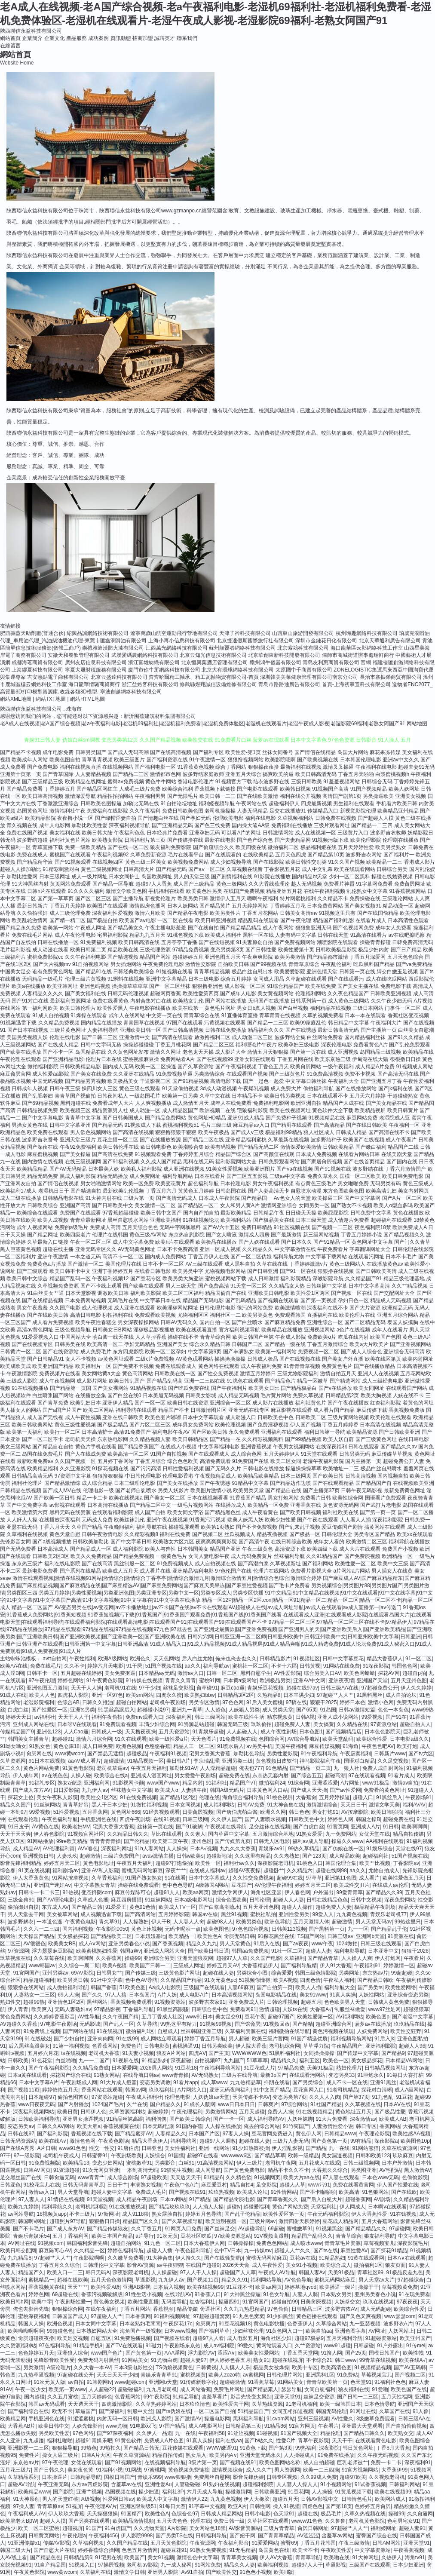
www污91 (319, 2185)
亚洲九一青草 (187, 1710)
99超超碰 (401, 1973)
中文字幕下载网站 (326, 1257)
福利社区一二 (225, 1315)
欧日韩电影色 (156, 1147)
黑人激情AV (417, 2170)
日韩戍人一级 (106, 1732)
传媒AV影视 (56, 2543)
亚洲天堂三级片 (78, 1140)
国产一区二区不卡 (42, 1439)
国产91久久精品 (405, 1037)
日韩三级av (340, 1936)
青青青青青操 (105, 1841)
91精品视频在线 (148, 1388)
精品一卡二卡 (92, 1498)
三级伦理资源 (155, 950)
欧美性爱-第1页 (243, 752)
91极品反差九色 (404, 2272)
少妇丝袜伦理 (248, 2331)
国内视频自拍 (392, 1476)
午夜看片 (414, 1958)
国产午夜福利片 (229, 1388)
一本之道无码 (85, 1257)
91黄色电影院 (78, 1768)
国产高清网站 (140, 1914)
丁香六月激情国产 (405, 1169)
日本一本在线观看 (365, 1015)
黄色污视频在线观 (333, 2031)
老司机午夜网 (280, 2163)
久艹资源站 (308, 2346)
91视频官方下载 (233, 782)
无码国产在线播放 (268, 1001)
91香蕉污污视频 (207, 1520)
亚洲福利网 (97, 1783)
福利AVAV (414, 1805)
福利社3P (173, 2492)
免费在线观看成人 (175, 1366)
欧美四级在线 (251, 847)
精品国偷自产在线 (225, 1293)
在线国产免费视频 (244, 891)
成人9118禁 (135, 2214)
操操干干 (368, 2287)
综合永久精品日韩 (209, 1344)
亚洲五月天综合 (243, 774)
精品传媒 (187, 2309)
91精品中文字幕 (250, 1483)
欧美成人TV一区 (177, 1907)
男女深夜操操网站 (138, 1322)
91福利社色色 (390, 2382)
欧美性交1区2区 (98, 1797)
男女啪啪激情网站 (101, 1184)
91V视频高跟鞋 (271, 2236)
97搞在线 (296, 1702)
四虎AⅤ (197, 2053)
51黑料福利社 (284, 2053)
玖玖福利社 (162, 2090)
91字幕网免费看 (374, 884)
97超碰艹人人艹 (335, 1695)
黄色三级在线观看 (139, 1089)
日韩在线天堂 (333, 935)
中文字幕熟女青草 (94, 1885)
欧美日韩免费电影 (402, 1176)
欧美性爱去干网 (231, 2404)
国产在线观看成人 (209, 1454)
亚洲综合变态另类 (408, 1995)
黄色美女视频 (109, 2302)
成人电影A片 (193, 1995)
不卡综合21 (319, 2360)
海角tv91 (415, 2558)
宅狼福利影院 (252, 1110)
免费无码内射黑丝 (98, 2360)
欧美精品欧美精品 (258, 1476)
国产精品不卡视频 (20, 752)
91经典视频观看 (161, 1812)
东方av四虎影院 (89, 2484)
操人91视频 (286, 2506)
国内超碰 (34, 2397)
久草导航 (147, 2024)
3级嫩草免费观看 (375, 2419)
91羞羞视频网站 (341, 782)
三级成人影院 (21, 1381)
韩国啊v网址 (32, 2221)
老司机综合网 (284, 2046)
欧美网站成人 (390, 2499)
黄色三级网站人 (347, 1264)
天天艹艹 (77, 2287)
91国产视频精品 (368, 789)
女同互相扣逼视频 (292, 2411)
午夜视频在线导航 (225, 1827)
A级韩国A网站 (212, 1885)
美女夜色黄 (80, 2470)
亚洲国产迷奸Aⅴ (52, 1885)
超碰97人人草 (232, 1958)
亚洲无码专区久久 (95, 1249)
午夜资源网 (202, 2543)
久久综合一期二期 (79, 1966)
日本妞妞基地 (150, 1936)
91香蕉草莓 (261, 2382)
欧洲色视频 (129, 1746)
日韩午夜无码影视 (361, 1490)
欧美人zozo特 (224, 2375)
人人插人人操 (208, 2207)
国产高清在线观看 (172, 1037)
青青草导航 (308, 2558)
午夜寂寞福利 (355, 1754)
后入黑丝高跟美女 (29, 2046)
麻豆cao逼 (232, 1688)
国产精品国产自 (373, 1483)
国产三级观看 (32, 1271)
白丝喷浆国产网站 (53, 1395)
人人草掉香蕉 (150, 1337)
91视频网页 (267, 2177)
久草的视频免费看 (322, 1015)
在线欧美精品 (258, 855)
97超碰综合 (411, 2280)
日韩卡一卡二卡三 (39, 1892)
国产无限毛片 (182, 796)
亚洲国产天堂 (372, 1680)
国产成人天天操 (309, 1790)
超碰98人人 (220, 1922)
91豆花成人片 (259, 2068)
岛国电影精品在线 (276, 1995)
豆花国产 (241, 1885)
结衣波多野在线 (271, 782)
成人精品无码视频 (238, 1395)
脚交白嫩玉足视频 (397, 972)
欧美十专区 (305, 2367)
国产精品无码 (107, 1125)
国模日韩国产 (384, 2353)
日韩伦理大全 (337, 1534)
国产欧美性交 (221, 2572)
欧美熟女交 (401, 2433)
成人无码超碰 (375, 2309)
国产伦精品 (137, 1841)
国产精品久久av (398, 1447)
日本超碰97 (41, 2097)
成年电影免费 (58, 752)
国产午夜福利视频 (236, 1067)
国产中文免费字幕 (27, 1505)
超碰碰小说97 (152, 1710)
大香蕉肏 (306, 1797)
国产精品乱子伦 (389, 1929)
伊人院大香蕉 (251, 2046)
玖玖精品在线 (409, 2024)
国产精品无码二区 (258, 1147)
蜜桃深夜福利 (33, 2316)
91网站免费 (208, 2565)
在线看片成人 (370, 920)
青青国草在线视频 (144, 1023)
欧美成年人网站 (30, 760)
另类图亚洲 (364, 2170)
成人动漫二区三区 (252, 1037)
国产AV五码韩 (410, 2367)
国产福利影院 (52, 2134)
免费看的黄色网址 (384, 1790)
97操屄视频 (111, 2565)
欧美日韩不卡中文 (70, 1271)
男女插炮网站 (125, 964)
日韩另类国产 (90, 752)
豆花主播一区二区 (117, 1140)
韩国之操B (368, 1819)
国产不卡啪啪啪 (318, 2192)
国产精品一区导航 (113, 884)
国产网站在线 (78, 2031)
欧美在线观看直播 (196, 1330)
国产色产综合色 (255, 840)
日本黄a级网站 (240, 1680)
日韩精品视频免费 (37, 1110)
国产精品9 (393, 2053)
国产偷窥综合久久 (213, 847)
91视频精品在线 (326, 1118)
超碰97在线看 (202, 2156)
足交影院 (266, 2185)
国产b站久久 (259, 2441)
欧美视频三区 (75, 1110)
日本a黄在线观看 (27, 2075)
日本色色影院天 (383, 1732)
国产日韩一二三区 (357, 2397)
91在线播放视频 (127, 2207)
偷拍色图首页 (73, 2097)
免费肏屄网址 (409, 884)
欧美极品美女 (122, 1081)
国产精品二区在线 (203, 1140)
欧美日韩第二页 (88, 950)
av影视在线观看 (67, 1505)
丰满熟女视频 (145, 2185)
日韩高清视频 (360, 1476)
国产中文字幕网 (362, 1198)
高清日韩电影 (85, 1315)
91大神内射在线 (104, 1198)
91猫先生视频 (176, 2170)
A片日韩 (46, 2148)
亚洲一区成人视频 (220, 1249)
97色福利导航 (54, 2346)
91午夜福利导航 (318, 1754)
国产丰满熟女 (238, 1352)
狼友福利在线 (353, 2389)
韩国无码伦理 (331, 2411)
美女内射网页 (413, 1191)
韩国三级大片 (15, 2550)
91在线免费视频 (138, 1797)
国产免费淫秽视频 (267, 1425)
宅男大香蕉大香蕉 (209, 1754)
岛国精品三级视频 (380, 1052)
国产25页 (355, 2353)
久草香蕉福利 (107, 1878)
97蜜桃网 (154, 2470)
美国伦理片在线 (123, 1264)
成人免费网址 (144, 1176)
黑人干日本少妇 (110, 1805)
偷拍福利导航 (318, 1089)
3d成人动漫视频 (218, 1089)
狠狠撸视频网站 (245, 760)
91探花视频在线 (110, 1469)
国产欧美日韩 (327, 1476)
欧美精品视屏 (370, 1110)
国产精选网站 (345, 1381)
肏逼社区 (210, 2309)
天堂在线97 (408, 1849)
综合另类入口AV (322, 1673)
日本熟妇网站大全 (96, 2331)
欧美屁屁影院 (333, 1213)
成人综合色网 (246, 1454)
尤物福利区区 (193, 1315)
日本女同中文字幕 (95, 2324)
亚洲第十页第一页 (20, 774)
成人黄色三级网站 (348, 1001)
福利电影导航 (349, 1951)
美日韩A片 (178, 1761)
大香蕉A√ (321, 2009)
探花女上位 (21, 1797)
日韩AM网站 (386, 2543)
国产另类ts (370, 1987)
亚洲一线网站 (214, 2148)
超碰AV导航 (21, 2484)
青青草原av (50, 2506)
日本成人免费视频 (316, 1154)
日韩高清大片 (138, 869)
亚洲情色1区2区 (65, 2002)
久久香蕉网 (109, 1958)
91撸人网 (331, 2353)
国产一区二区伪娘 (251, 1257)
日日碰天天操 (300, 1213)
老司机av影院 (142, 2565)
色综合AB (68, 1702)
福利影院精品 (295, 1279)
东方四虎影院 (128, 1352)
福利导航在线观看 (136, 1410)
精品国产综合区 (233, 1154)
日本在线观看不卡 (327, 1096)
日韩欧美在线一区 (175, 1374)
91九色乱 (382, 2097)
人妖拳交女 (347, 2302)
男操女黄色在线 (30, 1125)
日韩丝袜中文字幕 (326, 1286)
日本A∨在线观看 (406, 2258)
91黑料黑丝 (369, 1695)
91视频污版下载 (330, 840)
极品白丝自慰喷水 (381, 1469)
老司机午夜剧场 (168, 1702)
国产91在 (396, 1717)
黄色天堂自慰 (64, 1534)
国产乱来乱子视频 (299, 1527)
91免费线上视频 (41, 2031)
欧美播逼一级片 (337, 2287)
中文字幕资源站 (373, 2550)
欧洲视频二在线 (217, 1110)
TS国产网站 (310, 1936)
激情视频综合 (227, 2470)
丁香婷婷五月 (59, 789)
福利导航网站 (177, 1176)
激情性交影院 (200, 964)
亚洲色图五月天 (223, 957)
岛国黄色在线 (273, 2550)
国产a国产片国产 (62, 1410)
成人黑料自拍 (239, 1264)
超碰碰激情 (232, 2382)
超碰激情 (114, 1761)
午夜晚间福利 (119, 1527)
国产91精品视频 (190, 1081)
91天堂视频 (100, 2199)
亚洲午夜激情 (52, 1257)
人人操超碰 (164, 2272)
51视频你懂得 (254, 1980)
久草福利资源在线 (245, 2031)
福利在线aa (228, 2441)
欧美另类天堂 (248, 1490)
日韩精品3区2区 (236, 1695)
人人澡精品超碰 (218, 1768)
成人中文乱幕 (317, 869)
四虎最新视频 (316, 803)
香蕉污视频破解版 (102, 2294)
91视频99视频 (216, 2024)
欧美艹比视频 (374, 1863)
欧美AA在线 (14, 1666)
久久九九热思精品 (244, 2309)
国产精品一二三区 (267, 1023)
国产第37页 (356, 2097)
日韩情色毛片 (356, 2499)
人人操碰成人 (299, 2455)
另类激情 (33, 2367)
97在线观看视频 (366, 1776)
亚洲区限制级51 (138, 2506)
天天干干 (342, 2441)
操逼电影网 (217, 2419)
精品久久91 (234, 2280)
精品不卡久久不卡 (288, 2170)
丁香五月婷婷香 (340, 1425)
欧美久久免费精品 (91, 1556)
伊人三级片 (249, 2163)
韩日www (345, 2360)
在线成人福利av (207, 1871)
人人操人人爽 (356, 1958)
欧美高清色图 (336, 2367)
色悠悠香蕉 (157, 1746)
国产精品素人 (262, 2389)
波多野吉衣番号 (40, 1140)
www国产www (163, 1783)
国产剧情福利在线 (231, 877)
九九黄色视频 (351, 1914)
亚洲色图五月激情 (47, 1688)
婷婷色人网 (340, 1819)
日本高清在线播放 (108, 1505)
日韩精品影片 (275, 1659)
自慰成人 (167, 2031)
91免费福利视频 (98, 942)
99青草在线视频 (377, 2360)
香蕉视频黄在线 (121, 2126)
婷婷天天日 (18, 1717)
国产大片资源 (364, 1308)
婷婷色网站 (70, 1680)
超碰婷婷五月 (187, 957)
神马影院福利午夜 (320, 1761)
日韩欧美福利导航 (38, 2119)
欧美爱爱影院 (289, 972)
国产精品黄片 (214, 906)
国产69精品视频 (40, 1103)
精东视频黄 (280, 1717)
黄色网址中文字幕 (372, 1242)
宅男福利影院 (112, 935)
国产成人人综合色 (361, 1352)
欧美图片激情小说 (211, 1490)
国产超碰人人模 (376, 818)
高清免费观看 (215, 1461)
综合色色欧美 (182, 1461)
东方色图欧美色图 (343, 1191)
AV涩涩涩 (308, 2536)
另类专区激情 (204, 1702)
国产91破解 (189, 1827)
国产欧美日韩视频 (300, 1512)
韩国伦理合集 (340, 1863)
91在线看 (175, 1878)
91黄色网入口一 (284, 2331)
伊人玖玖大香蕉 (66, 2514)
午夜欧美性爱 (336, 2550)
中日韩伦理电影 (143, 1476)
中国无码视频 (47, 1081)
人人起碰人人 (242, 1732)
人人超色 (215, 1710)
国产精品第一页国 (70, 1388)
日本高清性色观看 (408, 920)
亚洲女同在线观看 (255, 1059)
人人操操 (176, 1849)
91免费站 (347, 2375)
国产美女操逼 (75, 1154)
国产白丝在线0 (124, 1395)
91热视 (71, 1892)
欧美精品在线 (418, 1052)
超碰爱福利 (256, 2207)
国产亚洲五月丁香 (381, 1081)
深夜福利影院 (387, 1520)
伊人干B (160, 1922)
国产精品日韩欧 (375, 1980)
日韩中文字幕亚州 (70, 1125)
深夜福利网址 (116, 1849)
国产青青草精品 (276, 2536)
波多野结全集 (290, 1037)
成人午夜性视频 (83, 1417)
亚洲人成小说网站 (337, 1717)
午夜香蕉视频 (408, 2550)
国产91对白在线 (30, 1001)
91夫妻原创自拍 (254, 942)
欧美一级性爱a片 (168, 1739)
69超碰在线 (65, 2294)
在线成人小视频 (178, 1447)
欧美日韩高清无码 (316, 774)
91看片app (185, 2082)
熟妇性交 (10, 2002)
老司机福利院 (90, 2207)
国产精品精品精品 (240, 928)
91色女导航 (276, 2294)
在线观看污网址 (366, 1257)
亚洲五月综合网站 (397, 1315)
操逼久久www (347, 1841)
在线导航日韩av (141, 2075)
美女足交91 (228, 2017)
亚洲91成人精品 (245, 1118)
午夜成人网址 (90, 928)
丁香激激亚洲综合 (58, 803)
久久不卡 (74, 1666)
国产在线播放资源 (160, 1140)
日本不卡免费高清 (177, 1249)
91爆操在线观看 (88, 1015)
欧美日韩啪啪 (386, 1812)
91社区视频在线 (292, 1227)
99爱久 (245, 2346)
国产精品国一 (256, 1198)
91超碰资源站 (381, 2338)
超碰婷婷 (158, 2112)
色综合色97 (185, 2514)
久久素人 (195, 1834)
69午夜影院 (157, 2397)
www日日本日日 (236, 2104)
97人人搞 (115, 1995)
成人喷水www (306, 2243)
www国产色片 (107, 2353)
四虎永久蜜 (169, 1695)
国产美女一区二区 (164, 1498)
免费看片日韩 (315, 1498)
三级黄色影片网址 (179, 1973)
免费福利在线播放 (291, 825)
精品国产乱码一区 (70, 1279)
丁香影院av (406, 1863)
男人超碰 (239, 2039)
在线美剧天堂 (396, 1154)
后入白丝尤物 (197, 1659)
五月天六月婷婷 (367, 1096)
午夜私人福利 (338, 1980)
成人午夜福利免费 (261, 1366)
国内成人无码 (118, 1067)
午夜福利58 (211, 2433)
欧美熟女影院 (107, 840)
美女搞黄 (323, 1724)
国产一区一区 (150, 1403)
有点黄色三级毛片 (316, 1184)
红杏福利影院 (385, 1403)
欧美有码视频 (220, 1147)
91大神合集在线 (285, 1805)
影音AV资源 (140, 2265)
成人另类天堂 (277, 1710)
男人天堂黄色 (235, 1944)
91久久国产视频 (346, 862)
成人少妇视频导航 (230, 862)
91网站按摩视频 (70, 1878)
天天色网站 (166, 1659)
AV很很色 (34, 1944)
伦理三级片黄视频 (85, 979)
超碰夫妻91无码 (416, 767)
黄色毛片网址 (220, 1008)
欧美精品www (34, 2492)
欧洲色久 (140, 1659)
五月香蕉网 (95, 1812)
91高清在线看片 (368, 935)
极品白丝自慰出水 (252, 972)
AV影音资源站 (245, 2528)
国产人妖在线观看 (259, 1242)
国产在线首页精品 (364, 1162)
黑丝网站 (97, 2002)
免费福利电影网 (271, 1103)
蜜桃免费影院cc (45, 957)
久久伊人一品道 (154, 2433)
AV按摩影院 (354, 1812)
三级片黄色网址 (68, 1030)
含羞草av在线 (126, 2484)
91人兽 (421, 2411)
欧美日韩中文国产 (161, 1213)
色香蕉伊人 (300, 2324)
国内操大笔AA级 (251, 825)
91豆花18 (186, 2068)
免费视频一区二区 (318, 1352)
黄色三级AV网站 (148, 1235)
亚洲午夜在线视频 (167, 1520)
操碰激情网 (238, 2492)
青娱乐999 (150, 2477)
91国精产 (131, 2514)
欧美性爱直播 (143, 2302)
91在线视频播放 (30, 1388)
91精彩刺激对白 (61, 869)
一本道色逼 (49, 1922)
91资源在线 (401, 1936)
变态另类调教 (155, 2082)
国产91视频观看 (73, 862)
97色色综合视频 (250, 1929)
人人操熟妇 (136, 1922)
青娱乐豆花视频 (265, 1688)
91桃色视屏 (280, 1797)
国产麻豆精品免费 (285, 1322)
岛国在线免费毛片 (42, 1454)
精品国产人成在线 (343, 1103)
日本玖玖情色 (194, 2404)
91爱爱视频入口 (40, 1337)
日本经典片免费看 (167, 833)
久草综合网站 (331, 2324)
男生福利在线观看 (353, 803)
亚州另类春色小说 (375, 2294)
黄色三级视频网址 (101, 869)
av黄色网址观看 (116, 1359)
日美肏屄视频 (197, 1812)
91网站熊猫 (365, 2148)
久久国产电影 (64, 1308)
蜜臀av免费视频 (125, 782)
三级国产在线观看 (204, 1987)
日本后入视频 (168, 2287)
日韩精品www (340, 2134)
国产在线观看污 (346, 979)
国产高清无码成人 (176, 1198)
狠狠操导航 (65, 2448)
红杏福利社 (202, 2302)
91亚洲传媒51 (24, 2543)
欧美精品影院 (40, 818)
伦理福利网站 (310, 994)
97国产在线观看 (184, 1023)
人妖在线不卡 (408, 1395)
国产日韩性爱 (260, 950)
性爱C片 (285, 2441)
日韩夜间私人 (112, 1096)
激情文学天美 (384, 1805)
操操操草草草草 (130, 986)
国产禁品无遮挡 (105, 1754)
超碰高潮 (335, 1776)
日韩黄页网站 (43, 2536)
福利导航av (216, 1666)
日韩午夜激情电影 (102, 1534)
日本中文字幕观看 (203, 1417)
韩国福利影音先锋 (87, 2243)
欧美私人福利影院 (141, 1169)
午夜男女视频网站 (293, 1447)
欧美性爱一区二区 (355, 1564)
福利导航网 (183, 2141)
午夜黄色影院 (29, 2572)
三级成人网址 (188, 1966)
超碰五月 (311, 2002)
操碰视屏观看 (183, 1527)
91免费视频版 (44, 2163)
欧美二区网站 (98, 1410)
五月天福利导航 (344, 2338)
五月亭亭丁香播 (179, 942)
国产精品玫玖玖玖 (169, 2207)
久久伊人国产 (226, 1819)
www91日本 (198, 2017)
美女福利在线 (64, 833)
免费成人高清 (105, 1227)
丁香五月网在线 (295, 1059)
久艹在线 (137, 2104)
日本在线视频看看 (207, 1498)
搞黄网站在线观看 (384, 1527)
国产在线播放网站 (356, 1089)
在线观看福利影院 (112, 1512)
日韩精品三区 (306, 2309)
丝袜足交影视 (178, 1688)
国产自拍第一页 (275, 1987)
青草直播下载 (47, 847)
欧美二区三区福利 (183, 1293)
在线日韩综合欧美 (291, 1542)
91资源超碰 (66, 2170)
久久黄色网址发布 (128, 1052)
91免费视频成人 (175, 1564)
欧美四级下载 (322, 1549)
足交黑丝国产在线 (20, 2177)
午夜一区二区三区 (90, 1242)
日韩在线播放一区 (58, 942)
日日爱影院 (66, 1790)
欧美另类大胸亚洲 (183, 1279)
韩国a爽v (130, 1951)
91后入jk (384, 2039)
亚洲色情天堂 (321, 972)
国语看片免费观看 (385, 1498)
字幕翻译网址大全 (370, 1249)
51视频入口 (82, 2565)
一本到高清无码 (140, 2170)
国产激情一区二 (85, 1264)
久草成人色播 (92, 1900)
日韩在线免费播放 (225, 1030)
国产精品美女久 (125, 928)
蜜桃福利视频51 (180, 1125)
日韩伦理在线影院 (413, 1249)
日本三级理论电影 (134, 1483)
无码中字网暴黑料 (180, 1227)
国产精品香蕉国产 (138, 1447)
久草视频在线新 (245, 869)
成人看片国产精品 (334, 1410)
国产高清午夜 (254, 1542)
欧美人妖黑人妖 (245, 1520)
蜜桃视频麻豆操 (141, 1059)
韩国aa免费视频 (250, 1951)
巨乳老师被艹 (352, 2462)
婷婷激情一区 (398, 1966)
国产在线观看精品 (333, 1483)
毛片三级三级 (216, 1125)
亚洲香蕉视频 (256, 1447)
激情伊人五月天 (228, 898)
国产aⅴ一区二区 (206, 869)
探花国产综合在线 (70, 2075)
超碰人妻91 (412, 2528)
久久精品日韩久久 (127, 1834)
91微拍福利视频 (148, 1805)
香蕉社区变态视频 (408, 1015)
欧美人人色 (42, 1695)
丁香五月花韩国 (318, 2543)
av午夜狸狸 (170, 2265)
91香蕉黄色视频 (196, 767)
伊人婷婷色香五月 (230, 2360)
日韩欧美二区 (310, 1417)
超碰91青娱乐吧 (93, 2441)
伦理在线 (209, 1797)
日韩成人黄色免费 (388, 2002)
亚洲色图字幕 (350, 2331)
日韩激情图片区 (208, 1410)
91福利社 (216, 1783)
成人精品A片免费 (375, 1067)
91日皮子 (18, 1827)
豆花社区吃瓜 (196, 2236)
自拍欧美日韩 (233, 964)
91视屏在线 (126, 2061)
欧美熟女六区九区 (173, 1542)
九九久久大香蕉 (238, 1849)
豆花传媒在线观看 (182, 2448)
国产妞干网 (242, 2536)
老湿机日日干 (53, 1191)
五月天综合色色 (140, 1227)
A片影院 (176, 2528)
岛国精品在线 (90, 1052)
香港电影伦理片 (196, 782)
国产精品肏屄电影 (233, 2199)
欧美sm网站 (139, 1695)
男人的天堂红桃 (60, 2499)
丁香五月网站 (134, 2309)
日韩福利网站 (404, 2484)
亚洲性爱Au (158, 2484)
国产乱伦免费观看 (409, 1045)
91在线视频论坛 (201, 1220)
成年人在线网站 (127, 1015)
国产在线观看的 (223, 855)
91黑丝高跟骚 (172, 2009)
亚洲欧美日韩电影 (268, 1293)
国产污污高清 (145, 1469)
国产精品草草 (269, 2156)
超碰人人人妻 (288, 1900)
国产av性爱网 (345, 1790)
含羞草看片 (214, 2397)
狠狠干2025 (323, 1702)
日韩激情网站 (278, 833)
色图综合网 (272, 1739)
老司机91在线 (120, 1688)
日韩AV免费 (250, 1805)
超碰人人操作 (297, 1907)
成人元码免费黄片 (251, 1556)
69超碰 (276, 2229)
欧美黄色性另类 (204, 891)
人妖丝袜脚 (300, 2119)
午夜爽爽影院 (257, 957)
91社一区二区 (287, 1951)
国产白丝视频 (292, 1008)
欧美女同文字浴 (185, 1512)
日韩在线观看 (363, 1447)
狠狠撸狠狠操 (107, 1476)
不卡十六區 (284, 1666)
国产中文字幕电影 (42, 1118)
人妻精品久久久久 (42, 994)
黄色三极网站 (231, 884)
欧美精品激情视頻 (133, 2521)
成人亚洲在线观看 (134, 1308)
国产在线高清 (97, 1564)
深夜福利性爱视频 (112, 913)
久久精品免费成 (91, 2068)
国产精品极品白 (299, 1388)
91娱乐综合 (379, 1849)
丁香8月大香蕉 (393, 2448)
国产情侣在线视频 (58, 1184)
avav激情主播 (158, 1856)
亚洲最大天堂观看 (362, 2426)
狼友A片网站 (171, 2053)
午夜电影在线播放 (150, 1008)
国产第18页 (338, 2506)
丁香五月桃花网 (173, 1045)
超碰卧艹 (273, 1871)
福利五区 (309, 2061)
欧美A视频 (114, 1966)
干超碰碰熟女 (402, 1096)
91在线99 (127, 2039)
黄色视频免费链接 (188, 2470)
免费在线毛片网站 (32, 935)
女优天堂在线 (374, 1834)
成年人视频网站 (35, 1227)
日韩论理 (259, 1900)
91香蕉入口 (208, 2294)
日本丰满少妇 (298, 1695)
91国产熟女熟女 (143, 1878)
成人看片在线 (155, 1571)
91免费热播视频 (132, 2338)
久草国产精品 (86, 1527)
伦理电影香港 (177, 1476)
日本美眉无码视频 (163, 1395)
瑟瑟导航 (291, 2389)
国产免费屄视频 (362, 1556)
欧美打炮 (407, 1746)
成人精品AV (26, 1849)
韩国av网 (135, 2090)
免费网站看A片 (177, 1059)
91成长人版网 (199, 2104)
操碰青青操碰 (375, 942)
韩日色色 (299, 1812)
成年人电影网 (54, 825)
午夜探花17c (177, 2324)
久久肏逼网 (420, 2514)
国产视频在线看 (172, 2338)
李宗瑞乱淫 (206, 1761)
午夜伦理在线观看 (20, 1059)
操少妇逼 (148, 2492)
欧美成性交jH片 (351, 1885)
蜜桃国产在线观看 (70, 855)
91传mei (416, 2346)
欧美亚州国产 (415, 2338)
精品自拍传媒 (408, 1834)
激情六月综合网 (94, 1739)
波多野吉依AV (341, 2309)
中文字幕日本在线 (160, 1300)
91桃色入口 (310, 1863)
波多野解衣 (21, 1922)
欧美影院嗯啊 (280, 760)
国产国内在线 (401, 1162)
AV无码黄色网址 (136, 1249)
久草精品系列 (23, 2477)
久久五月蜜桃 (62, 2397)
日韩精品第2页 (342, 1395)
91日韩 (391, 1827)
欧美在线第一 (187, 1008)
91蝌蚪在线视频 (125, 979)
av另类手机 (259, 1746)
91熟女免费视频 (208, 2550)
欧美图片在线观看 (107, 906)
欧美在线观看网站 (354, 869)
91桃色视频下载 (185, 935)
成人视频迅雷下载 (101, 1914)
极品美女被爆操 (271, 2367)
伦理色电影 (177, 2097)
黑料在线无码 (198, 1162)
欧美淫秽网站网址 (177, 1308)
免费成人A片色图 (164, 2441)
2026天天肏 (235, 2265)
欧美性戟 (413, 2353)
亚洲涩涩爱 (325, 1783)
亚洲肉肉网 (100, 2039)
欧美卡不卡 (305, 2550)
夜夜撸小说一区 (75, 818)
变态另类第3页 (227, 950)
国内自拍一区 (214, 1322)
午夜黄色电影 (80, 1922)
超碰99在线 (290, 1878)
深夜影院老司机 (275, 1863)
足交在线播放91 (288, 811)
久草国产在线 (394, 2411)
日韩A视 (305, 1717)
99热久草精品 (303, 1849)
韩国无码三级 (232, 1724)
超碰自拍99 (284, 2302)
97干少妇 (149, 1688)
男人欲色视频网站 (90, 1132)
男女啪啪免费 (353, 1184)
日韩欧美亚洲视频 (390, 994)
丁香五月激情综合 (327, 1344)
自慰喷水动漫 (306, 1191)
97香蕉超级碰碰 (120, 1213)
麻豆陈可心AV (55, 2251)
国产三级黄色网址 (376, 1439)
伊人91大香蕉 (335, 1966)
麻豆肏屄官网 (15, 1074)
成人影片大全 (230, 1052)
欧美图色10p (415, 2141)
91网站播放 (40, 1841)
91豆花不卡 (240, 2287)
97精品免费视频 (190, 950)
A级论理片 (59, 2367)
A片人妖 (167, 1995)
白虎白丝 (18, 1710)
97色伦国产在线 (233, 1571)
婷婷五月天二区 (62, 1863)
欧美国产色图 (385, 1337)
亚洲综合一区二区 (230, 1403)
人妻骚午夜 (194, 1790)
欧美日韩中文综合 (27, 1279)
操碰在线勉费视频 (392, 877)
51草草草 (257, 2061)
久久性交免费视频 (253, 1878)
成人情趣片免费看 (348, 1220)
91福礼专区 (41, 1783)
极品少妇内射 (373, 950)
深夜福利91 (417, 2462)
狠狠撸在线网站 (26, 1987)
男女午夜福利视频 (273, 1184)
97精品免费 (291, 2068)
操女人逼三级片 (60, 2455)
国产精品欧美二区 (111, 1936)
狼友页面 (395, 2265)
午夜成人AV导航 (277, 2272)
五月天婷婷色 (96, 2397)
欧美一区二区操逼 (155, 1067)
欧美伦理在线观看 (390, 1417)
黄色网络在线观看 (218, 1366)
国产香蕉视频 (167, 1944)
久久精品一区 (89, 2251)
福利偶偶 (156, 2119)
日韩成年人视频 (30, 1089)
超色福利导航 (203, 1184)
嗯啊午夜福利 (262, 898)
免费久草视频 (308, 1395)
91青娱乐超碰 (208, 1732)
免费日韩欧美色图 (182, 811)
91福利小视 (109, 2470)
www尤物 (116, 2426)
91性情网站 (284, 2192)
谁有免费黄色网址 (53, 972)
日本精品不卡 (247, 1096)
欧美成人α (166, 1790)
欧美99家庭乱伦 (308, 1023)
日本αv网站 (173, 2199)
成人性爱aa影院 (50, 1074)
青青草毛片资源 (343, 2243)
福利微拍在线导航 (289, 2031)
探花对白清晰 (376, 2090)
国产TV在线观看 (124, 2346)
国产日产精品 (406, 950)
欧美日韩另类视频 (285, 1096)
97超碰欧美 (154, 2177)
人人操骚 (322, 2492)
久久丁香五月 (146, 2229)
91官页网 (337, 1827)
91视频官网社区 (85, 1834)
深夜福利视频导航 (129, 825)
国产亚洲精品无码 (172, 825)
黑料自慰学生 (255, 1673)
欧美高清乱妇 (381, 1191)
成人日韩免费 (97, 1746)
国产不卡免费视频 (256, 1527)
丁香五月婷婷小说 (361, 1235)
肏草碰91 (207, 1688)
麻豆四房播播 (126, 1900)
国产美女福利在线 (85, 994)
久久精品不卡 (332, 898)
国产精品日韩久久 (364, 2433)
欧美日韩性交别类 (306, 862)
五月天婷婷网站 (250, 906)
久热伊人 (391, 2558)
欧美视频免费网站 (188, 862)
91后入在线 (267, 1944)
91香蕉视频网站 (407, 891)
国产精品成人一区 (90, 1549)
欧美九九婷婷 (23, 2207)
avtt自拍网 (54, 1659)
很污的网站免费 (255, 1308)
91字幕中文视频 (206, 2506)
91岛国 (328, 1710)
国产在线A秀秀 (17, 2148)
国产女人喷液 (221, 1235)
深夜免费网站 (399, 1900)
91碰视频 (267, 2433)
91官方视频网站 (360, 2470)
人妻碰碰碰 (187, 2484)
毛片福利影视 (15, 950)
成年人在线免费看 (230, 1103)
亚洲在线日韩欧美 (123, 1417)
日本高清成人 (52, 1549)
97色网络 (83, 2433)
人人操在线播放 (223, 2126)
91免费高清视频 (324, 1074)
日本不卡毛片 (401, 1257)
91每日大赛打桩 (404, 2075)
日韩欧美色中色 (275, 1417)
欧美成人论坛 (252, 2192)
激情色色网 (82, 2141)
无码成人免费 (97, 1520)
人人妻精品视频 (93, 774)
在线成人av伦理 (390, 1885)
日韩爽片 (268, 2104)
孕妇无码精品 (139, 1344)
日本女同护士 (124, 877)
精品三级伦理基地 (404, 1279)
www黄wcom (70, 1754)
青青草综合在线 (202, 1015)
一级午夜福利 (338, 1067)
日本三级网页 (295, 1476)
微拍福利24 (272, 1783)
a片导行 (144, 2236)
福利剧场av (65, 1871)
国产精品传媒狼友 (107, 2229)
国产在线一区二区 (128, 847)
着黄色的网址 (418, 1403)
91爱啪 (380, 2389)
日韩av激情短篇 (357, 1710)
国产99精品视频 (303, 1439)
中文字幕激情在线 (295, 1249)
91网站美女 (135, 2360)
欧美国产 (134, 2558)
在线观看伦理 (23, 1819)
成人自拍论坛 (401, 1695)
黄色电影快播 (269, 2324)
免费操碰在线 (364, 898)
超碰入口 (362, 1797)
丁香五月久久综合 (59, 2265)
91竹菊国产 (296, 2126)
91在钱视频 (403, 2214)
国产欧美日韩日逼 (208, 1951)
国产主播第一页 (379, 1030)
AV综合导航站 (304, 1739)
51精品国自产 (253, 2411)
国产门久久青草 (412, 1242)
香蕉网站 (390, 2126)
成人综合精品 (97, 1483)
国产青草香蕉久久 (277, 2199)
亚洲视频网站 (319, 1330)
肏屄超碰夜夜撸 (36, 2338)
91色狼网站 (375, 2192)
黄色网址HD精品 (207, 1118)
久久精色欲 (238, 2177)
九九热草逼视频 (36, 2375)
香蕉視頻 (163, 2309)
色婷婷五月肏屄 (373, 2506)
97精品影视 (107, 2009)
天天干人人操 (86, 1688)
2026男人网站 (156, 2068)
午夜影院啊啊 (89, 2258)
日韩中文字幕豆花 (343, 1659)
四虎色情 (310, 1980)
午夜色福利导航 (60, 1819)
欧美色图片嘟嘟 (163, 1417)
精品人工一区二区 (193, 1746)
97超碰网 (399, 2229)
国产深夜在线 (42, 1147)
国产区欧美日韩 (209, 1432)
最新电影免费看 (40, 1571)
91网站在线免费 (341, 1666)
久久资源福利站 (18, 2346)
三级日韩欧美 (306, 782)
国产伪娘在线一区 (343, 1849)
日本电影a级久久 (409, 1739)
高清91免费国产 (132, 1432)
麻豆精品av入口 (251, 1125)
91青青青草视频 (301, 1366)
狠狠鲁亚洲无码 (313, 928)
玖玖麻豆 (402, 2156)
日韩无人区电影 (272, 1841)
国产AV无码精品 (68, 1169)
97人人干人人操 (198, 2272)
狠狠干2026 (415, 1951)
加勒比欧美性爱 (89, 825)
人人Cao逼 (76, 1732)
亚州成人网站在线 (33, 1724)
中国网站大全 (75, 1337)
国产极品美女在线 (273, 1220)
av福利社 (44, 1717)
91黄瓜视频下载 (353, 2492)
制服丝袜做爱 (349, 2009)
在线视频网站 (117, 767)
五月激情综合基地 (273, 1834)
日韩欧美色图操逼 (101, 803)
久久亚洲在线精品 (133, 1074)
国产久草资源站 (196, 1067)
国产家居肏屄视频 (321, 1162)
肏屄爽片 (205, 2324)
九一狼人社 (346, 1768)
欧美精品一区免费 (268, 1505)
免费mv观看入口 (144, 1717)
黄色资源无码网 (341, 1505)
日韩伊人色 (93, 2112)
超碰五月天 (285, 2499)
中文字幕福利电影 (218, 1447)
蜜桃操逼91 (185, 2046)
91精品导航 (185, 2397)
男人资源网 (287, 2470)
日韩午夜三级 (64, 1089)
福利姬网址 (383, 2528)
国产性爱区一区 (49, 1710)
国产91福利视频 (120, 1162)
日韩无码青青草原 (83, 2185)
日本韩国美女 (193, 1549)
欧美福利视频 (272, 2565)
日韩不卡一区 (42, 1673)
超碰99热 (33, 2002)
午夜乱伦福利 (336, 964)
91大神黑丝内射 (30, 884)
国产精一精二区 (67, 920)
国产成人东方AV (31, 1790)
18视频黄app (52, 2214)
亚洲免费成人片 (246, 2002)
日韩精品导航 (85, 2477)
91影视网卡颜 (128, 1783)
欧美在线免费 (320, 986)
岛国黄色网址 (32, 811)
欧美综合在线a (111, 1776)
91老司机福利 (301, 2404)
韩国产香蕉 (103, 1987)
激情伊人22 (194, 2499)
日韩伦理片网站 (285, 2375)
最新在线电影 (220, 840)
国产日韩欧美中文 (112, 1205)
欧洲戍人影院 (156, 2419)
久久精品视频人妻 (150, 1439)
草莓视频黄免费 (400, 2287)
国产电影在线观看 (257, 789)
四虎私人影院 (73, 1695)
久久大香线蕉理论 (269, 884)
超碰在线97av (302, 1688)
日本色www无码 (380, 2177)
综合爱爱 (281, 1973)
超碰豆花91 (174, 2550)
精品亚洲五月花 (284, 891)
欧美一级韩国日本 (340, 2404)
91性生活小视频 (143, 2294)
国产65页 (306, 1710)
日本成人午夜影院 (219, 1198)
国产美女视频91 (362, 906)
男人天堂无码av (373, 1922)
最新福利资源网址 (70, 1001)
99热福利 (305, 2448)
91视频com (51, 2243)
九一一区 (358, 1929)
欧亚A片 (237, 2506)
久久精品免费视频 (59, 1023)
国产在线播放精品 (374, 1366)
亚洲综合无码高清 (404, 1352)
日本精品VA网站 (404, 2061)
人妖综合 (154, 2156)
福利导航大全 (339, 1987)
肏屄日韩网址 (312, 2528)
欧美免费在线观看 (47, 1132)
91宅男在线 (108, 2558)
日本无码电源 (157, 2126)
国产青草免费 (52, 1403)
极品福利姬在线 (318, 847)
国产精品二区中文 (150, 1505)
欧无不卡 (62, 2411)
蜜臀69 (289, 2543)
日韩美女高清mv (299, 913)
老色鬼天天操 (198, 1052)
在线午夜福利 (101, 2309)
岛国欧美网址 (156, 877)
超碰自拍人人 (415, 1724)
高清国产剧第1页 (341, 796)
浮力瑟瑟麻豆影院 (52, 1951)
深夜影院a (386, 2141)
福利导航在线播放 (409, 1542)
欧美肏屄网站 (305, 1067)
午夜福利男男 (150, 796)
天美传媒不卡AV (251, 2097)
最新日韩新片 (32, 906)
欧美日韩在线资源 (187, 1403)
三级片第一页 (138, 1198)
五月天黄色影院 (168, 2543)
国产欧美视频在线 (317, 760)
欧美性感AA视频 (411, 2134)
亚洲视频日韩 (38, 1856)
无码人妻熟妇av (73, 2009)
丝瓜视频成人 (239, 1534)
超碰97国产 (281, 2017)
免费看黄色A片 (370, 1045)
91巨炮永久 (371, 2075)
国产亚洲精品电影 (63, 1059)
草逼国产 (85, 2411)
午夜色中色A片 (181, 2185)
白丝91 (186, 2163)
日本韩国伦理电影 (360, 760)
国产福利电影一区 (155, 767)
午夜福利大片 (386, 1023)
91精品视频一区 (145, 1761)
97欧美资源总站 (232, 2236)
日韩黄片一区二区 (20, 1352)
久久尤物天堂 (149, 2528)
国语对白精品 (359, 1761)
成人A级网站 (409, 2090)
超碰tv (234, 2207)
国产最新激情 (286, 1235)
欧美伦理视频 (230, 1425)
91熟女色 (39, 1746)
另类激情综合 (209, 1074)
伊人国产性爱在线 (397, 2185)
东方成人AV (55, 1907)
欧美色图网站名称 (279, 2462)
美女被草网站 (62, 1914)
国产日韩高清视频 (183, 1030)
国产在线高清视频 (170, 752)
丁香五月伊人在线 (208, 1257)
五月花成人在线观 (319, 2163)
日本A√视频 (203, 1849)
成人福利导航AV (266, 2119)
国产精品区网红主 (97, 789)
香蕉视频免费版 (407, 1410)
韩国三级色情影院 (315, 1973)
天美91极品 (320, 2068)
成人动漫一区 (144, 1110)
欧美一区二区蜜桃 (38, 2528)
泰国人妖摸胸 (402, 1322)
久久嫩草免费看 (125, 2258)
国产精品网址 (42, 1235)
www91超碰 (337, 2346)
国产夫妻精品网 (293, 840)
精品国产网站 (155, 957)
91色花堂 (41, 2061)
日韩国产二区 (247, 1344)
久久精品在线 (352, 1724)
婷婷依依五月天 (60, 2090)
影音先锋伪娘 (248, 2477)
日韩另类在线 (70, 1344)
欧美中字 (41, 2302)
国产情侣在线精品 (315, 752)
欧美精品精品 (32, 1169)
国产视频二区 (207, 1534)
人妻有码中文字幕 (295, 935)
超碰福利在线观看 (391, 1220)
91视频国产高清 (330, 789)
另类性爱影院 (282, 1754)
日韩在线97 (21, 2134)
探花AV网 (389, 1673)
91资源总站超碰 (196, 1724)
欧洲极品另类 (275, 1680)
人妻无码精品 (252, 811)
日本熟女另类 (336, 2294)
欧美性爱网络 (400, 1987)
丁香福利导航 (138, 2009)
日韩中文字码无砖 (101, 1045)
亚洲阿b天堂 (370, 1936)
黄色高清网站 (137, 1374)
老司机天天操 (80, 1439)
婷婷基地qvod (300, 2287)
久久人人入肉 (324, 2097)
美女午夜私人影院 (57, 1797)
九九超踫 (33, 2441)
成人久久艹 (259, 2470)
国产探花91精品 (389, 2251)
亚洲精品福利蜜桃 (246, 1140)
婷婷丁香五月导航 (205, 2039)
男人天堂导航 (73, 2192)
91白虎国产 (117, 2528)
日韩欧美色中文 (306, 1819)
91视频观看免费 (153, 1154)
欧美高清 (349, 2192)
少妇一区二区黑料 (349, 877)
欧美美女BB (62, 1944)
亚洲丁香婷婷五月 (112, 1271)
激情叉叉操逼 (338, 767)
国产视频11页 (23, 2090)
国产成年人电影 (238, 994)
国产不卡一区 (58, 1052)
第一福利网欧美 (40, 1008)
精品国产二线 (403, 1147)
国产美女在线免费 (91, 1074)
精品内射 (192, 1783)
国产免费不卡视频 (133, 1366)
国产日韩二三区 (100, 1037)
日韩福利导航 (211, 2536)
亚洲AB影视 (136, 2287)
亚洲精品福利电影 (193, 1571)
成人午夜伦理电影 (75, 935)
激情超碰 (269, 2009)
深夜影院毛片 (412, 2243)
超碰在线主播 (58, 1249)
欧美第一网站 (58, 928)
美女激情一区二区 (155, 1205)
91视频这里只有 (337, 913)
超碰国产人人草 (238, 2272)
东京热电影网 (112, 1439)
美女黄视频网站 (275, 994)
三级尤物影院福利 (298, 1374)
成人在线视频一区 (315, 833)
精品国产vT (243, 1783)
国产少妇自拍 (69, 2039)
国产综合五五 (306, 1776)
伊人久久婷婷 (416, 1688)
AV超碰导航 (251, 2229)
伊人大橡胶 (257, 2499)
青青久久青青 (180, 1680)
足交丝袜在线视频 (269, 1827)
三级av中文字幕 (288, 1176)
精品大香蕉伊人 (385, 1659)
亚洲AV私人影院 (100, 1871)
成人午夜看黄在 (260, 1512)
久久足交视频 (392, 1761)
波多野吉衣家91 (207, 2002)
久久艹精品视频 (410, 1286)
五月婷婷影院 (173, 1914)
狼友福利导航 (379, 2236)
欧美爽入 (41, 2009)
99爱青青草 (349, 1892)
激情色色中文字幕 (197, 2558)
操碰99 (133, 1958)
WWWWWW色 (249, 2053)
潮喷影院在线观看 (337, 942)
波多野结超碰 (32, 840)
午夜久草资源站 (131, 2455)
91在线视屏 (110, 2031)
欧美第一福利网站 (276, 1352)
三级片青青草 (278, 2528)
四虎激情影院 (116, 2404)
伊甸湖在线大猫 (370, 1059)
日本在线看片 (209, 1176)
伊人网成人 (352, 2207)
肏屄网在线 (39, 1754)
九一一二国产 (94, 2061)
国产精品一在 (225, 1439)
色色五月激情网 (140, 2550)
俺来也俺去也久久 (236, 1659)
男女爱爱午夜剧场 (195, 1776)
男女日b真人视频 (256, 1008)
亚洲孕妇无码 (204, 833)
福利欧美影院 (145, 1293)
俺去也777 (251, 1768)
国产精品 (316, 2148)
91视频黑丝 (329, 2229)
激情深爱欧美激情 (301, 1147)
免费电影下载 (395, 986)
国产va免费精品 (414, 964)
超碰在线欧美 (72, 2280)
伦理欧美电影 (228, 818)
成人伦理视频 (97, 1308)
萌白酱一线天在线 (113, 1337)
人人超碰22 (102, 2389)
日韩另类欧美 (217, 2046)
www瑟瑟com (400, 2316)
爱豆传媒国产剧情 (342, 1527)
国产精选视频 (122, 957)
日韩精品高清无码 (32, 1476)
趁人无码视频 (306, 884)
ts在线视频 (73, 2053)
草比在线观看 (166, 1834)
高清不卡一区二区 (123, 1257)
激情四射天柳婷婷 (299, 2221)
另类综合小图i (252, 1973)
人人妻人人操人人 (297, 2484)
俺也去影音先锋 (31, 2309)
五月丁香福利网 (70, 2236)
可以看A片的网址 (241, 833)
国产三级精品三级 (42, 782)
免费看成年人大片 (113, 1103)
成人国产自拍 (150, 1512)
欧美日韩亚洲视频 (215, 920)
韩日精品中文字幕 (348, 1023)
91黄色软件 (128, 2441)
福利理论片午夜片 (256, 1045)
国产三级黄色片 (287, 1074)
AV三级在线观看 (204, 1264)
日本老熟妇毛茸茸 (140, 2324)
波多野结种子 (326, 1140)
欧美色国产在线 (409, 2389)
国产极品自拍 (102, 920)
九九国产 (234, 2061)
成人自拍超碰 (318, 2462)
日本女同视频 (185, 1805)
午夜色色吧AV (377, 1746)
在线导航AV (178, 2294)
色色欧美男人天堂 (344, 2002)
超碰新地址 (219, 1856)
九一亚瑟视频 (364, 2324)
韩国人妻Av (312, 2272)
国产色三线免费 (212, 825)
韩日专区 (366, 2126)
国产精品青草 (322, 1958)
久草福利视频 (88, 2543)
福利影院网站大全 (236, 1162)
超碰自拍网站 (131, 1702)
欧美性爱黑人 (112, 1008)
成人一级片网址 (89, 877)
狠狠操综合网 (67, 2309)
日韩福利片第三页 (144, 840)
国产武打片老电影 (380, 1505)
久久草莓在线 (49, 1958)
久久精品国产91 (363, 1279)
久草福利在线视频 (27, 1534)
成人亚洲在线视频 (184, 1169)
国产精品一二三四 (371, 825)
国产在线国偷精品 (377, 913)
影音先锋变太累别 (251, 2397)
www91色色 (72, 2148)
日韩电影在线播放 (263, 1469)
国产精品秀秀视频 (85, 1081)
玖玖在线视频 (378, 2302)
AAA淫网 (174, 2353)
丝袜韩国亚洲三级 (201, 2031)
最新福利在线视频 (301, 767)
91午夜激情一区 (207, 760)
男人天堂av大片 (376, 2280)
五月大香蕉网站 (379, 2221)
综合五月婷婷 (236, 979)
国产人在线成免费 (85, 1454)
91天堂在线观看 (319, 1454)
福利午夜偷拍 (107, 1717)
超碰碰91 (62, 1739)
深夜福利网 (179, 1717)
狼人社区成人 (318, 1132)
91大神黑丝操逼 (242, 2294)
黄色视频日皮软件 (276, 1761)
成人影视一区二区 (245, 986)
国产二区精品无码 (365, 1322)
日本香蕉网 (138, 2316)
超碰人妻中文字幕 (111, 2192)
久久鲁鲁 (335, 2521)
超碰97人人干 (307, 2565)
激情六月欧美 (150, 913)
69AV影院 (82, 1973)
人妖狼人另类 (244, 1710)
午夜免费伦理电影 (163, 964)
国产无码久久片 (223, 1469)
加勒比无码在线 (141, 803)
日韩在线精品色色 (327, 1900)
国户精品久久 (165, 2104)
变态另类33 (341, 2075)
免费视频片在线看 (59, 1374)
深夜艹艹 (175, 1871)
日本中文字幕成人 (209, 1878)
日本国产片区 (204, 2134)
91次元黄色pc (220, 1980)
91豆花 (404, 2097)
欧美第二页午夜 (170, 1841)
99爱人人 (323, 1914)
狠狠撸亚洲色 (207, 986)
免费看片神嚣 (339, 884)
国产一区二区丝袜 (169, 986)
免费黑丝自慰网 (212, 2477)
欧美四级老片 (75, 1235)
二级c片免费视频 (154, 1359)
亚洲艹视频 (89, 2492)
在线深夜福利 (331, 1447)
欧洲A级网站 (112, 1659)
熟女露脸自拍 (167, 2214)
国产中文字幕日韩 (131, 1542)
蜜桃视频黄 (193, 2375)
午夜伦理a (74, 2536)
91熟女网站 (107, 2075)
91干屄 (134, 1666)
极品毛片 (331, 2514)
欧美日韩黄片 (402, 1110)
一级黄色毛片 (171, 1556)
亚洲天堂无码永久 (260, 2455)
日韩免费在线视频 (335, 818)
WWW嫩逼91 (221, 2448)
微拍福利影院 (43, 1067)
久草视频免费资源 (58, 1286)
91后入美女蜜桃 (264, 1702)
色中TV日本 (227, 2251)
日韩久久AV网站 (55, 2126)
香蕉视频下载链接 (215, 789)
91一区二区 (418, 1659)
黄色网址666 (125, 1812)
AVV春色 (88, 1849)
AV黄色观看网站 (194, 1359)
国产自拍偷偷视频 (406, 2426)
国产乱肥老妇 (37, 1096)
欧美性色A (209, 1936)
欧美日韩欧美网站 (32, 1425)
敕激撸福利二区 (212, 1037)
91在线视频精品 (314, 2112)
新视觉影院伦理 (358, 811)
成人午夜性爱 (267, 2265)
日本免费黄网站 (325, 906)
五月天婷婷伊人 (281, 1454)
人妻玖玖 (67, 1856)
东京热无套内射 (270, 1776)
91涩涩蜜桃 (80, 2419)
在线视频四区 (107, 862)
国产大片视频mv (52, 964)
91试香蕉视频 (370, 2484)
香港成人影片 (419, 862)
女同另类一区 (314, 1205)
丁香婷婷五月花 (288, 906)
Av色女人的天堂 (292, 1198)
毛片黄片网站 (275, 1395)
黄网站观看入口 (274, 2346)
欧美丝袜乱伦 (129, 1520)
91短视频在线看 (174, 972)
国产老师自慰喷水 (135, 1490)
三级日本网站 (367, 1008)
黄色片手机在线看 (95, 1447)
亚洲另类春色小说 (129, 1944)
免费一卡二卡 (386, 2462)
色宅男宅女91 (403, 2521)
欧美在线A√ (412, 2360)
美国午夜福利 (290, 1746)
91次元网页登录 (101, 2170)
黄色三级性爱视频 (75, 1425)
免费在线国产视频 (27, 833)
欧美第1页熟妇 (218, 1527)
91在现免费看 (414, 2294)
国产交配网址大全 (394, 1293)
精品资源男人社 (110, 1110)
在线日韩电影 (413, 1439)
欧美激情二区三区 (366, 1542)
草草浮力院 (316, 2046)
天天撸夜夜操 (140, 1732)
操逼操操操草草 (303, 1469)
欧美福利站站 (236, 1220)
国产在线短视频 (217, 942)
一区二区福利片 (18, 1257)
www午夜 (322, 1944)
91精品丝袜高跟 (124, 2119)
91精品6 (213, 2177)
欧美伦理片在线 (357, 1315)
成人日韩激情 (263, 1279)
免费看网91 (243, 2009)
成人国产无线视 (45, 1417)
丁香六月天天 (54, 1527)
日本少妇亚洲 (408, 2565)
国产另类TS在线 (174, 2536)
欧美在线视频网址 (290, 1110)
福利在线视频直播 (80, 767)
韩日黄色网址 (358, 2448)
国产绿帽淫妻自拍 (115, 818)
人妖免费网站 (372, 2031)
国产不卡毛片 (28, 2229)
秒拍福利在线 (117, 1315)
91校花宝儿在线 (41, 2185)
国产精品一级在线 (285, 1344)
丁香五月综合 (150, 1461)
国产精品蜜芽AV (133, 2134)
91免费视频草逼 (174, 1074)
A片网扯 (349, 1783)
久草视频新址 (285, 1564)
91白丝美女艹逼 (45, 1293)
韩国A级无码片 (227, 1790)
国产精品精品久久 (365, 2229)
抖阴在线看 (277, 2082)
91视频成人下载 (142, 1125)
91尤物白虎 (164, 2360)
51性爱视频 (66, 1812)
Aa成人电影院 (165, 1987)
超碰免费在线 (234, 1776)
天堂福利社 (324, 2207)
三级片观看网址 (332, 825)
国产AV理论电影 (55, 1900)
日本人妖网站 (182, 906)
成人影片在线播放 (273, 1403)
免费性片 (29, 2455)
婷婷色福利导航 (125, 2251)
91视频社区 (306, 1659)
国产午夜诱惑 (214, 1483)
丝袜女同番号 (277, 752)
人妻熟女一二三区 (34, 1995)
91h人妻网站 (149, 1849)
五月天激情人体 (311, 1922)
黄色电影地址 (98, 1863)
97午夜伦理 (41, 1680)
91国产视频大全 (299, 2433)
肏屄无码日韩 (239, 1936)
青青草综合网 (215, 1337)
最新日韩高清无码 (338, 1030)
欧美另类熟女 (390, 847)
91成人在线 (13, 1695)
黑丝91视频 (234, 1914)
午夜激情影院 (21, 1374)
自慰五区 (101, 2338)
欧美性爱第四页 (201, 994)
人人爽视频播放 (153, 1103)
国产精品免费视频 (133, 1556)
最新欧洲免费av (35, 1461)
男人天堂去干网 (26, 1914)
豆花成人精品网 (340, 2221)
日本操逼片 (54, 2477)
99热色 (88, 2448)
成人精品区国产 (180, 1110)
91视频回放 (276, 2024)
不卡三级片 (82, 2214)
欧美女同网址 (368, 1388)
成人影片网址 (92, 1381)
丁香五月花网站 (260, 913)
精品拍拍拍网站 (115, 796)
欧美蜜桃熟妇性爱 (96, 1951)
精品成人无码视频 (390, 1300)
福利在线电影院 (62, 1564)
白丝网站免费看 (325, 1037)
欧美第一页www (67, 2389)
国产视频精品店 (343, 1732)
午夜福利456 (103, 2536)
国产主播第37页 (321, 1490)
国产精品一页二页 (310, 1768)
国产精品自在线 (283, 1490)
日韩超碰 (363, 2346)
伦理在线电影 (64, 1037)
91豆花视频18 (235, 2324)
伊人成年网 (26, 1776)
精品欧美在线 (122, 950)
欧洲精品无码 (397, 1308)
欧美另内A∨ (223, 2455)
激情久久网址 (165, 1052)
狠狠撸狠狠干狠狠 (175, 1132)
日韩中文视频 (366, 1900)
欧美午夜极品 (213, 1132)
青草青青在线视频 (279, 1015)
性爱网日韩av (118, 2499)
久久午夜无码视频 (377, 2455)
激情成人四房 (254, 1235)
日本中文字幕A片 (38, 2082)
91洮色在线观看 (245, 1381)
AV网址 (376, 2331)
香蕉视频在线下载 (91, 2134)
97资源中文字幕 (73, 1476)
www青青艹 (91, 2177)
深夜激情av (363, 2119)
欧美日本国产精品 (112, 2236)
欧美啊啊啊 (414, 1827)
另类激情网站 (220, 2112)
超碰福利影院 (257, 2484)
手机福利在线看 (166, 891)
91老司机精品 (342, 2090)
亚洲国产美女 (172, 1344)
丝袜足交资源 (318, 2397)
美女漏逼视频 (337, 2156)
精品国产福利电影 (333, 920)
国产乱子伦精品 (242, 2214)
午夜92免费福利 (78, 1147)
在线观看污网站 (307, 2075)
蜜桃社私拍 (263, 1914)
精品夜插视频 (272, 1534)
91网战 (133, 2470)
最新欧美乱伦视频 (123, 1191)
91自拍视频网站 (90, 964)
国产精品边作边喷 (290, 1483)
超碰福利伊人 (284, 803)
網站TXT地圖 (51, 699)
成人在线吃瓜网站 (386, 979)
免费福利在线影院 (107, 811)
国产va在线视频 (294, 1169)
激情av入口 (191, 1673)
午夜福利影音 (233, 2543)
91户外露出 (390, 2346)
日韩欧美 (18, 2061)
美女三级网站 (15, 1447)
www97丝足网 (384, 2009)
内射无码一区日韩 (117, 2419)
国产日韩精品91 (45, 1359)
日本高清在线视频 (380, 1425)
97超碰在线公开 (75, 2375)
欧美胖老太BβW (18, 2521)
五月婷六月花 (43, 2053)
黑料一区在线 (258, 935)
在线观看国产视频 (247, 1074)
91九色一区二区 (162, 2243)
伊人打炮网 (388, 1958)
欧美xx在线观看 (415, 1534)
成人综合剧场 (122, 2177)
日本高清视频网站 (232, 1995)
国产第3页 (280, 2448)
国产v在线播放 (335, 1388)
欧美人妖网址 (404, 789)
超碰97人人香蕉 (153, 884)
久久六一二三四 (41, 1929)
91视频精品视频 (372, 2367)
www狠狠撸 (178, 2477)
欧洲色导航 (277, 1922)
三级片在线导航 (239, 2075)
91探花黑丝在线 (276, 1936)
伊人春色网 (297, 1892)
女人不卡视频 (80, 1359)
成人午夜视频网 (57, 1381)
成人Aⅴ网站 (92, 1944)
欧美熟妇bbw (199, 1695)
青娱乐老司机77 (388, 1914)
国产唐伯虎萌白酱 (236, 1812)
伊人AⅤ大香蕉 (276, 2558)
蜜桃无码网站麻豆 (142, 1871)
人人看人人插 (355, 1520)
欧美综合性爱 (371, 1739)
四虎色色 (312, 2506)
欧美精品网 (13, 2419)
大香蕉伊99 (394, 2470)
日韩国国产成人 (70, 2316)
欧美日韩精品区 (190, 1439)
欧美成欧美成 (15, 1366)
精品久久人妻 (239, 2565)
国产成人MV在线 (62, 1490)
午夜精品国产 (346, 2046)
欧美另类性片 (225, 913)
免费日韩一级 (229, 2521)
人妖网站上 (401, 2331)
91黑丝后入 (389, 1797)
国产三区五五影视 (247, 1176)
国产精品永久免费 (20, 928)
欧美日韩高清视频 (42, 796)
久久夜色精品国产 (348, 994)
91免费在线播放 (336, 2455)
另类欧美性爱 (54, 2433)
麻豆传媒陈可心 (133, 1892)
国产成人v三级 (247, 1132)
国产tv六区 (420, 1754)
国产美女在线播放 (177, 1483)
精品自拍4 (242, 2185)
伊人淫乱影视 (287, 2148)
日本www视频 (180, 2331)
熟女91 (261, 2360)
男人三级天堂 (180, 1286)
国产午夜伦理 (295, 920)
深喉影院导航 (327, 1279)
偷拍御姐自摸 (23, 1907)
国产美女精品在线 (386, 1103)
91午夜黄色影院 (104, 1680)
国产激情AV (188, 2419)
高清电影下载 (225, 1081)
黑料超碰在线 (75, 1103)
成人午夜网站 (278, 928)
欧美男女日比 (263, 1388)
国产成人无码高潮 (128, 752)
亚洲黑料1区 (320, 2375)
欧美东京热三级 (333, 1059)
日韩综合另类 (392, 869)
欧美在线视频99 (205, 2287)
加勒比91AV (183, 1768)
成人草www (214, 2082)
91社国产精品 (326, 2104)
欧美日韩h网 (14, 2302)
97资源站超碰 (107, 2097)
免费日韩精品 (256, 1227)
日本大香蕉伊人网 (204, 2243)
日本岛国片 (142, 1995)
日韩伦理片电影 (217, 1308)
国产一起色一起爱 (263, 1081)
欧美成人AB (393, 2119)
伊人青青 (18, 2009)
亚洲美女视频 (410, 796)
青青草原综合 (303, 964)
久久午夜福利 (144, 811)
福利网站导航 (266, 2280)
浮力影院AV (201, 2353)
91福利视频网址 (172, 2316)
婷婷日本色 (352, 1702)
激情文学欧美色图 (126, 891)
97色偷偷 (277, 2309)
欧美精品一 (181, 1936)
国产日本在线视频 (28, 1030)
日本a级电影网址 (193, 1900)
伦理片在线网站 (271, 1571)
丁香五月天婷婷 (67, 906)
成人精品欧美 (344, 1856)
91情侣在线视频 (65, 2199)
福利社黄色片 (310, 1403)
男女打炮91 (325, 1812)
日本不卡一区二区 (163, 1264)
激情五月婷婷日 (258, 1374)
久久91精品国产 (324, 1556)
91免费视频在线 (238, 1739)
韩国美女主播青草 (28, 1739)
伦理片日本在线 (104, 1059)
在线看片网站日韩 (359, 1154)
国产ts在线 (325, 2251)
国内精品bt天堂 (309, 877)
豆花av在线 (303, 2258)
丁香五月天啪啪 (356, 774)
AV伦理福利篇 (59, 1849)
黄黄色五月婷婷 (196, 1191)
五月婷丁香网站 (116, 1461)
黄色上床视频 (146, 1929)
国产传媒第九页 (232, 1841)
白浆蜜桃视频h (392, 774)
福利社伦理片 (27, 1483)
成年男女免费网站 (193, 1425)
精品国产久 (31, 2272)
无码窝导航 (174, 2302)
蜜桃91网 (209, 1680)
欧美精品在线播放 (282, 1330)
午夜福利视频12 (110, 1279)
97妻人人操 (236, 2134)
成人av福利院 (219, 2346)
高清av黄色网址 (35, 1330)
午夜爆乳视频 (253, 1089)
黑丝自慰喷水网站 (128, 1220)
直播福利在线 (322, 1315)
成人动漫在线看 (50, 950)
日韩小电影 (257, 2514)
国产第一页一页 (378, 1512)
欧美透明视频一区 (226, 2221)
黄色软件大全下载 (332, 1110)
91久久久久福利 (85, 891)
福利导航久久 (57, 2207)
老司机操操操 (220, 811)
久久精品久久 (257, 1249)
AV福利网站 (349, 2017)
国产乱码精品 (240, 1300)
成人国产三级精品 (193, 884)
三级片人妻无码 (291, 2141)
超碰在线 (307, 2514)
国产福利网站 (317, 1564)
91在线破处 (38, 2039)
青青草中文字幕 (83, 1118)
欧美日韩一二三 (217, 796)
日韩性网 (260, 2506)
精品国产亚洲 (225, 1549)
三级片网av (263, 2221)
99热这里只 (408, 1922)
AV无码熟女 (204, 2075)
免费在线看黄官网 (353, 2185)
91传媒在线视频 (144, 1680)
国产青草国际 (58, 774)
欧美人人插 (308, 1987)
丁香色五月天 (273, 1067)
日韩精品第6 (78, 2558)
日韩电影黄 (157, 2046)
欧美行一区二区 (62, 1432)
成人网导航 (208, 2170)
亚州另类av (55, 1973)
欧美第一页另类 (180, 1096)
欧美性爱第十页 (296, 950)
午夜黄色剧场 (113, 2141)
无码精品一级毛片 (42, 979)
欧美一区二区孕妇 (165, 1352)
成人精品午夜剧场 (136, 2199)
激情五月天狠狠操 (267, 1052)
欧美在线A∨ (53, 2141)
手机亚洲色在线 (98, 1819)
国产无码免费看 (18, 1549)
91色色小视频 (255, 2572)
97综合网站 (294, 2104)
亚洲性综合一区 (325, 1322)
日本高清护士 (97, 1432)
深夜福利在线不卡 (327, 1308)
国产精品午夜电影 (187, 913)
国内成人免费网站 (165, 1257)
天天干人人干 (73, 1717)
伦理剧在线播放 (401, 840)
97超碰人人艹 (106, 2316)
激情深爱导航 (80, 796)
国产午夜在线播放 (348, 1403)
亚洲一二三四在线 (204, 1381)
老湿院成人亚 (394, 1118)
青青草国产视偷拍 (75, 1096)
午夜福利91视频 (168, 1754)
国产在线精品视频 (42, 1300)
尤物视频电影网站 (225, 1271)
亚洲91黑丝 (383, 2082)
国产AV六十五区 (221, 1227)
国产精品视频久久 (404, 1235)
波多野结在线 (367, 1169)
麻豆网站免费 (361, 1118)
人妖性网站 (371, 1995)
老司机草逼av (112, 1768)
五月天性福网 (396, 2397)
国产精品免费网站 (165, 1118)
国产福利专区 (208, 752)
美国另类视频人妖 (27, 1037)
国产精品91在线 (93, 972)
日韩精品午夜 (268, 1213)
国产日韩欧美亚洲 (399, 1432)
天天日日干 (353, 1805)
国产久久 (92, 1995)
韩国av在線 (205, 1914)
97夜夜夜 (407, 2302)
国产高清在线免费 (112, 1154)
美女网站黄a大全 (101, 1374)
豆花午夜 (255, 2017)
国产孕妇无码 (195, 818)
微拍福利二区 (283, 847)
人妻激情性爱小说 (332, 2126)
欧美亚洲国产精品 (53, 1366)
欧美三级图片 (129, 760)
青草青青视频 (97, 760)
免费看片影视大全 (311, 1571)
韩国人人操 (31, 2324)
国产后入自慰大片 (321, 2199)
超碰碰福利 (131, 2389)
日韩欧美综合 (42, 1205)
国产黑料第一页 (327, 1929)
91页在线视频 (33, 1871)
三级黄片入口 (352, 833)
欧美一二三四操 (321, 2470)
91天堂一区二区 (248, 1286)
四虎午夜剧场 (134, 1819)
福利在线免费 (174, 1534)
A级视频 (90, 2499)
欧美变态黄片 (170, 1184)
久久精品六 (299, 1871)
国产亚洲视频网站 (410, 1344)
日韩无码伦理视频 (128, 994)
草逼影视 (145, 2280)
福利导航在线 (151, 1527)
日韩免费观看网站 (279, 1162)
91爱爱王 (115, 1907)
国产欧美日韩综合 (190, 2119)
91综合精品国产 (285, 986)
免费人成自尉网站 (383, 1768)
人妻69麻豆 (240, 1987)
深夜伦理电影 (336, 1045)
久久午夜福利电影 (85, 957)
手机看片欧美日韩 (396, 803)
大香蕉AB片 (21, 2426)
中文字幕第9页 (205, 1352)
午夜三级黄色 (257, 1549)
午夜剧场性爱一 (73, 2302)
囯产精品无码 (171, 869)
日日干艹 (117, 2185)
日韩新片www (390, 1754)
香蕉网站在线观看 (102, 2090)
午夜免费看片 (332, 1249)
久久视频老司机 (387, 2477)
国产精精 (302, 2024)
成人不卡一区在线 (347, 2082)
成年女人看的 (328, 1542)
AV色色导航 (297, 2280)
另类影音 (165, 2163)
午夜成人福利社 (144, 2097)
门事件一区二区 (403, 1008)
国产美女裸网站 (110, 1388)
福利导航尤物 (288, 1257)
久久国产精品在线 (127, 2543)
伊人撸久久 (188, 2258)
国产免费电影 (42, 767)
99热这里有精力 (178, 2024)
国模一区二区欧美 (360, 1176)
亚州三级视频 (313, 2419)
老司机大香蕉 (104, 2053)
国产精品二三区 (131, 774)
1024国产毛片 (108, 2104)
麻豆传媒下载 (371, 1410)
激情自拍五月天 (338, 1374)
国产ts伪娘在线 (173, 2411)
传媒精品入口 (322, 811)
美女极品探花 (72, 1936)
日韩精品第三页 (243, 2426)
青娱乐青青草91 (159, 2375)
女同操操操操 (318, 2053)
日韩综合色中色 (209, 2009)
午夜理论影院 (374, 2134)
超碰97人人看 (208, 2338)
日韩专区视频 (282, 2477)
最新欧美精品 (236, 1213)
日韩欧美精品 (338, 1147)
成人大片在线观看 (359, 1549)
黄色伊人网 (309, 2134)
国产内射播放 (73, 2104)
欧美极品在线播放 (216, 1242)
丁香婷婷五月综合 (193, 1154)
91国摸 (176, 2156)
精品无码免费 (42, 1176)
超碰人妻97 (193, 2360)
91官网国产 (26, 1973)
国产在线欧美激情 (257, 796)
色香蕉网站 (105, 2046)
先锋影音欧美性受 (54, 2360)
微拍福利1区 (140, 2031)
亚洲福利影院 (380, 2046)
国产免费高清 (213, 1286)
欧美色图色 (216, 1929)
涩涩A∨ (226, 2353)
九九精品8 (19, 2258)
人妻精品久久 (170, 2134)
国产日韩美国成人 (123, 1118)
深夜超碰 (181, 2061)
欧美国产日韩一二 (150, 1966)
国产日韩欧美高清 (376, 1271)
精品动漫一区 (398, 906)
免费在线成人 (32, 855)
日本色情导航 (379, 2404)
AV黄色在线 (45, 1827)
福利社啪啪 (60, 2441)
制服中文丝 (140, 2411)
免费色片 (131, 2046)
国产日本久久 (296, 1242)
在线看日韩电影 (153, 1271)
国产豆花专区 (145, 1279)
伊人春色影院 (49, 1834)
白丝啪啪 (65, 2061)
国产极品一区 (304, 1534)
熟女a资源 (69, 1783)
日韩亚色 (151, 2148)
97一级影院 (27, 2156)
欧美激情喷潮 (290, 1308)
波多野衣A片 (398, 2324)
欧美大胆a (89, 2126)
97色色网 (232, 1702)
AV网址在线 (21, 2243)
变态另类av (21, 2126)
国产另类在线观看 (89, 2521)
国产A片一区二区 (402, 1198)
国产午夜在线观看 (317, 1520)
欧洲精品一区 (397, 1556)
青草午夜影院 (313, 2441)
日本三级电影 (203, 979)
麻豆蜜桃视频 (42, 1154)
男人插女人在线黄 (392, 1571)
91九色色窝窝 (248, 2316)
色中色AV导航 (141, 1980)
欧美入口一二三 (65, 2272)
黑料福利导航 (248, 2419)
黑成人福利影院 (78, 1176)
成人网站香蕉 (195, 2389)
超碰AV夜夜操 (244, 1871)
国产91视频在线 (332, 1169)
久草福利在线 (95, 2572)
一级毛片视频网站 (193, 1505)
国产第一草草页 (55, 898)
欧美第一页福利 (24, 1432)
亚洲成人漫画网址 (151, 1776)
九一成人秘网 (176, 2565)
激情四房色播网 (147, 906)
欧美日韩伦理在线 (118, 1147)
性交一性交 (102, 2148)
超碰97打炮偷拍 (174, 1863)
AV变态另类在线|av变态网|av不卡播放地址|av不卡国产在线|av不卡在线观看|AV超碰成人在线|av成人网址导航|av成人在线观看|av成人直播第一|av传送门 (227, 1607)
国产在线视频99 (214, 1059)
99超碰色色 (60, 2331)
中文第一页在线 (164, 1015)
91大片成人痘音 (118, 2082)
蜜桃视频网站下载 (225, 1279)
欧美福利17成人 (18, 1191)
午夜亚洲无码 (53, 2484)
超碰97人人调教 (217, 2141)
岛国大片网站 (352, 752)
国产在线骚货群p (223, 2258)
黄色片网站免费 (41, 1768)
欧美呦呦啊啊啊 (26, 2331)
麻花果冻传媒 (385, 752)
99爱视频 (372, 1717)
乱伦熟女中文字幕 (367, 891)
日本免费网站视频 (85, 1300)
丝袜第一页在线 (155, 1827)
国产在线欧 (404, 2192)
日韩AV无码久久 (179, 1322)
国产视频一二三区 (332, 1227)
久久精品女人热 (287, 1286)
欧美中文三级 (392, 1564)
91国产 (93, 2528)
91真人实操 (342, 1995)
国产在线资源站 (61, 1352)
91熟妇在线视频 (221, 2484)
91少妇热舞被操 (250, 2148)
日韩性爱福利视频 (183, 1469)
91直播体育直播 (239, 1015)
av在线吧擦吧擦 (407, 935)
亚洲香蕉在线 (305, 1505)
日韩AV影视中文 (319, 2499)
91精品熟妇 (154, 2061)
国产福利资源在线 (167, 760)
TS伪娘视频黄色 (174, 2367)
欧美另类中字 (187, 1271)
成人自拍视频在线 (215, 1564)
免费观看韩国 (290, 1315)
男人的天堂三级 (192, 877)
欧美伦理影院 (365, 840)
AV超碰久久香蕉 (18, 2024)
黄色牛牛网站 (160, 782)
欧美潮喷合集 (188, 1147)
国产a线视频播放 (51, 1542)
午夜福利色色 (129, 833)
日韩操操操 (241, 2243)
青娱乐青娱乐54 (31, 2236)
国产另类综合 (307, 2082)
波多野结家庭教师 (203, 774)
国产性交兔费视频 (218, 1374)
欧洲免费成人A (409, 1227)
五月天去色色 (171, 2521)
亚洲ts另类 (82, 1710)
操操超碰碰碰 (138, 1045)
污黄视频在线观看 (224, 1023)
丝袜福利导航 (289, 1556)
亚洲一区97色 (107, 1695)
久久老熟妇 (287, 1856)
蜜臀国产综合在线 (376, 2536)
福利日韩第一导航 (324, 1432)
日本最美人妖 (103, 1169)
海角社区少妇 (275, 2338)
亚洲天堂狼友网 (195, 1958)
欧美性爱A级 (105, 2287)
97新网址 (108, 2214)
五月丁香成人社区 (162, 2017)
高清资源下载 (290, 1549)
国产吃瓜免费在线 (188, 1388)
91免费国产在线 (250, 1461)
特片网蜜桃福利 (298, 898)
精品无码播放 (112, 1176)
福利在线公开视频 (300, 796)
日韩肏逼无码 (59, 2177)
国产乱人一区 (118, 2024)
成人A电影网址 (205, 2426)
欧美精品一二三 (384, 862)
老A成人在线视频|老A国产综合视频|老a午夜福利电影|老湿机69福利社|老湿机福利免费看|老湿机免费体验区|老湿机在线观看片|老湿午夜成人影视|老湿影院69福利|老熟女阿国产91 (202, 724)
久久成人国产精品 (161, 1162)
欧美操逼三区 (327, 1198)
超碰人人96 (412, 2046)
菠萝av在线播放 (373, 2024)
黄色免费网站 (15, 2017)
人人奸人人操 (21, 1520)
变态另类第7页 (289, 2097)
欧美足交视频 (72, 2338)
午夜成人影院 (290, 1337)
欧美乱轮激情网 (30, 920)
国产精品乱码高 (165, 1381)
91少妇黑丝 (280, 2316)
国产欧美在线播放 (20, 1052)
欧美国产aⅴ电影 (137, 920)
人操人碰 (80, 1776)
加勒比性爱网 (21, 877)
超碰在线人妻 (218, 1973)
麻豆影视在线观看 (291, 1410)
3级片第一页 (202, 2462)
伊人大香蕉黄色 (31, 1878)
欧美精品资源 (361, 1432)
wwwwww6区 (236, 2156)
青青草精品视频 (212, 972)
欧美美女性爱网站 (258, 2353)
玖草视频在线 (15, 1958)
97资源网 (18, 1951)
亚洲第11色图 (340, 1878)
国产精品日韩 (86, 1907)
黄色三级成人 (418, 1184)
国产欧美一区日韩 (54, 1498)
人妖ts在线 (294, 2009)
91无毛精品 (242, 2550)
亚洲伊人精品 (117, 1403)
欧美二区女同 (285, 1461)
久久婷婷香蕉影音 (54, 2017)
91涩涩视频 (240, 2433)
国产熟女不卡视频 (351, 1205)
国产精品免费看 (24, 789)
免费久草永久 (322, 1176)
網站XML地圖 (15, 699)
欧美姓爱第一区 (315, 2017)
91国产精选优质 (309, 2039)
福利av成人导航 (310, 1841)
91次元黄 (167, 2236)
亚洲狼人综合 (72, 2353)
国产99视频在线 (268, 964)
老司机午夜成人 (61, 2156)
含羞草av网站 (337, 2536)
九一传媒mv (258, 2251)
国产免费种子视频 (286, 1118)
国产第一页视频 (318, 1300)
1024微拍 (347, 1944)
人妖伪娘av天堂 (211, 2097)
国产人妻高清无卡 (268, 1191)
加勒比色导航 (248, 1754)
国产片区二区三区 (150, 1425)
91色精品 (276, 1768)
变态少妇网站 (107, 2163)
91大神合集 (159, 2258)
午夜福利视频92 (110, 855)
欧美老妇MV (76, 1827)
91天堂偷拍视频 (180, 1089)
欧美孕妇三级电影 (298, 1045)
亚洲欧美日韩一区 (140, 1030)
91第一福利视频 (70, 2046)
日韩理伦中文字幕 (103, 2265)
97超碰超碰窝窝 (211, 2316)
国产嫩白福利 (370, 1147)
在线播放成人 (230, 1505)
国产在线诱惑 (300, 1030)
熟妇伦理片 (349, 2068)
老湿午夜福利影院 (323, 1461)
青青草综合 (348, 2236)
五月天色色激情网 (111, 2280)
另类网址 (349, 1973)
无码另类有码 (385, 1184)
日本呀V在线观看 (77, 1724)
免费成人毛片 (150, 2192)
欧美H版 (283, 2572)
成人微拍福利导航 (67, 1987)
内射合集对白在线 (151, 1001)
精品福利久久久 (266, 1030)
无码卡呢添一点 (183, 1929)
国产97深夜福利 (115, 2433)
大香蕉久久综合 (330, 2170)
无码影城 (90, 2024)
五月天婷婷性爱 (356, 847)
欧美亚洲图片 (259, 1169)
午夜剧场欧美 (126, 2156)
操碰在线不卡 (183, 1337)
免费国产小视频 (400, 1549)
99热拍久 (109, 2448)
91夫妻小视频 (138, 2053)
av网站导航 (21, 2214)
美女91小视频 (301, 2265)
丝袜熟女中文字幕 (131, 1790)
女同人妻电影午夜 (209, 1556)
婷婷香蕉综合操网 (98, 2550)
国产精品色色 (45, 2558)
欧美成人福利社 (223, 935)
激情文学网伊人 (230, 1892)
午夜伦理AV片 (101, 2506)
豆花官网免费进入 (272, 2134)
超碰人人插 (159, 2251)
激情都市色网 (165, 774)
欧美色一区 (336, 2061)
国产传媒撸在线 (185, 840)
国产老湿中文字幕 (412, 2017)
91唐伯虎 (127, 2148)
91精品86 (275, 2426)
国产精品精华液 (35, 862)
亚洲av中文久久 (401, 760)
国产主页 (218, 2053)
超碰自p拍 (414, 1673)
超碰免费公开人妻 (403, 1461)
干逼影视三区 (155, 1081)
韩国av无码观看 (46, 2404)
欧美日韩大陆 (97, 833)
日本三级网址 (54, 877)
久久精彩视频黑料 (262, 1439)
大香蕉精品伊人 (260, 1966)
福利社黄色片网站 (70, 840)
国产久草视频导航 (182, 2221)
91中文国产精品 (272, 2090)
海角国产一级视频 (140, 2331)
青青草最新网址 (88, 1220)
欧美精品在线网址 (85, 782)
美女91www (313, 1995)
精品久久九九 (201, 1944)
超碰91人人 (166, 1892)
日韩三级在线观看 (380, 1944)
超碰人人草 (292, 2185)
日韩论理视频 (282, 2002)
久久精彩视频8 (141, 1534)
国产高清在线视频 (133, 1132)
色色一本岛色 (393, 1710)
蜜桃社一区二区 (250, 1666)
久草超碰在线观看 (306, 979)
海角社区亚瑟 (266, 1892)
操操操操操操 (229, 1359)
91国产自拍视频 (168, 1454)
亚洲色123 (49, 1732)
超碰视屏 (72, 2528)
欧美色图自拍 (64, 760)
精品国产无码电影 (203, 1300)
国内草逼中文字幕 (228, 1834)
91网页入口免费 (183, 2229)
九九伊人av (95, 1790)
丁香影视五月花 (282, 869)
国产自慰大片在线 (54, 2550)
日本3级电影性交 (133, 2367)
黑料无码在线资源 (70, 1512)
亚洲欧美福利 (165, 1220)
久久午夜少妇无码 (391, 1001)
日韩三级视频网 (361, 2163)
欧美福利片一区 (93, 1366)
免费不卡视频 (360, 1074)
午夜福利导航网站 (220, 2068)
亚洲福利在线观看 (281, 1432)
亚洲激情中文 (134, 1037)
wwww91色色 (306, 2521)
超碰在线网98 (331, 1871)
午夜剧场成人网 (79, 2082)
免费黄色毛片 (337, 1366)
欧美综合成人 (335, 2265)
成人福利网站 (218, 1805)
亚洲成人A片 (365, 1827)
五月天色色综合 (405, 957)
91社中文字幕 (106, 1980)
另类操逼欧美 (378, 796)
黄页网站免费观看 (70, 884)
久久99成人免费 (318, 2477)
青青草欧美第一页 (327, 2382)
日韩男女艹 (109, 1973)
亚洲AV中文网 (309, 1680)
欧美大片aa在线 (301, 2177)
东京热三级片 (27, 1564)
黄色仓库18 (66, 1746)
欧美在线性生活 (246, 1717)
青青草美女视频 (239, 2558)
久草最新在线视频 (288, 1140)
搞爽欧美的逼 (278, 774)
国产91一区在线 (298, 1271)
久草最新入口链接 (47, 1242)
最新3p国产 (273, 2075)
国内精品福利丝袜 (365, 1037)
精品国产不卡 (173, 1410)
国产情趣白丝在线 (158, 818)
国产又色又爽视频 (360, 2316)
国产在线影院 (268, 862)
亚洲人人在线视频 (378, 1374)
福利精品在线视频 (330, 1008)
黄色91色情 (142, 1907)
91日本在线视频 (46, 1761)
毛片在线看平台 (186, 855)
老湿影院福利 (38, 1702)
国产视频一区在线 (351, 1293)
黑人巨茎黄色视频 (20, 1249)
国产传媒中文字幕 (357, 2053)
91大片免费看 (331, 2119)
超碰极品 (136, 1754)
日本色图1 (311, 1732)
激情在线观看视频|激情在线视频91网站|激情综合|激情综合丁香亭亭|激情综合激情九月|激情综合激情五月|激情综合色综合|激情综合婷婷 (167, 1578)
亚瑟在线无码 (21, 1527)
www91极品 (375, 1783)
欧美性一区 (208, 1863)
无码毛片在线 (122, 1300)
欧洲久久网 (273, 1812)
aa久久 (192, 1666)
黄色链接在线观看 (316, 2316)
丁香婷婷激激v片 (308, 1264)
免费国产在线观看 (80, 1213)
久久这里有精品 (253, 1856)
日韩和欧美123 (372, 2156)
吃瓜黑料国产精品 (374, 964)
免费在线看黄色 (110, 1001)
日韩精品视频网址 (385, 2068)
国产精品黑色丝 (223, 1512)
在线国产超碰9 (203, 2265)
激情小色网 (381, 1702)
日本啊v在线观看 (387, 2207)
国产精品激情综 (62, 1483)
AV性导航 (89, 2017)
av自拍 (76, 2382)
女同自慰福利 (319, 2389)
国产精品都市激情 (327, 957)
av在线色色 (55, 1776)
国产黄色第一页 (329, 2141)
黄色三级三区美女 (145, 862)
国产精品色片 (280, 1381)
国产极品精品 (112, 1425)
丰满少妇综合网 (157, 1724)
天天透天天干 (185, 2177)
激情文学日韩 (129, 2572)
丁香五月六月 (161, 1191)
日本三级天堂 (311, 1220)
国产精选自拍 (85, 1191)
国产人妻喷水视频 (265, 1819)
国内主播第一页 (363, 1461)
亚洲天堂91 (287, 2397)
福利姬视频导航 (217, 803)
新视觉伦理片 (160, 898)
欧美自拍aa (319, 2331)
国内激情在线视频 (42, 1162)
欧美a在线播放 (29, 986)
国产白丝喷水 (247, 1322)
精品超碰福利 (38, 1980)
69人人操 (68, 1995)
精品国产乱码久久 (312, 2236)
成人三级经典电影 (382, 1381)
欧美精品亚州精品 (398, 811)
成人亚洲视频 (343, 1052)
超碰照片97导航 (67, 2221)
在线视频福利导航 (165, 2462)
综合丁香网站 (230, 767)
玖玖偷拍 (261, 1724)
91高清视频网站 (215, 2163)
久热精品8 (269, 1695)
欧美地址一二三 (341, 1469)
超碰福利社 (376, 1856)
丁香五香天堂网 (300, 2353)
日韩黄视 (310, 1666)
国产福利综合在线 (28, 2411)
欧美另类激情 (290, 957)
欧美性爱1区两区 (310, 1293)
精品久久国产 (15, 1805)
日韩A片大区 (95, 2455)
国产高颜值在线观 (273, 1154)
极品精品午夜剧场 (374, 1907)
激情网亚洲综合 (279, 1205)
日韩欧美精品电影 (80, 1067)
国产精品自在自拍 (53, 1447)
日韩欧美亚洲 (269, 2492)
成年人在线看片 (390, 1330)
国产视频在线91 (187, 2192)
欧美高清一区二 (105, 1344)
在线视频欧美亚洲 (413, 1483)
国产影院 (63, 2492)
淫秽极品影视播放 (154, 1330)
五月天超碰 (252, 2112)
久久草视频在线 (363, 2104)
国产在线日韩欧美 (366, 1125)
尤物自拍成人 (383, 1871)
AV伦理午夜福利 (273, 1885)
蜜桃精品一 (41, 2280)
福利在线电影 (260, 818)
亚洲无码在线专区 (249, 1410)
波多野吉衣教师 (388, 833)
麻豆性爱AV (354, 2251)
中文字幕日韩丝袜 (306, 1081)
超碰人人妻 (318, 1951)
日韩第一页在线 (357, 972)
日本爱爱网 (124, 2068)
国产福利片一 (398, 855)
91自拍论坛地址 (178, 803)
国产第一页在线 (308, 1052)
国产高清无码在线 (398, 1074)
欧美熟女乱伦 (188, 1001)
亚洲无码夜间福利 (230, 2090)
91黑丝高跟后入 (116, 1710)
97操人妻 (23, 2506)
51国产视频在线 (163, 1666)
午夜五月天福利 (149, 1768)
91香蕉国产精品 (248, 1498)
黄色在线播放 (408, 1213)
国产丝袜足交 (219, 2229)
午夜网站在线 (251, 803)
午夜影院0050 (112, 1929)
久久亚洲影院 (75, 1469)
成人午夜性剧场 (278, 1732)
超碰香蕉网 (358, 2199)
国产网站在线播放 (225, 1001)
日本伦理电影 (235, 1184)
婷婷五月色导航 (203, 2214)
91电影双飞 (143, 2426)
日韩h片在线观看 (46, 891)
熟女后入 (196, 2455)
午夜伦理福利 (187, 2112)
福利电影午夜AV (171, 1432)
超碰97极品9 (309, 2338)
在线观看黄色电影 (375, 2441)
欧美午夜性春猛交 (95, 1322)
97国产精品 (172, 2426)
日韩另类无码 (354, 1454)
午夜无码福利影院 (328, 2214)
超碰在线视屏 (287, 2360)
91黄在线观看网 (366, 2258)
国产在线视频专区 (32, 1344)
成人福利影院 (128, 1549)
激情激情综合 (321, 1805)
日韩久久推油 (97, 1702)
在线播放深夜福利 (59, 1520)
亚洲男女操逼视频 (83, 2119)
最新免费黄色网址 (404, 1490)
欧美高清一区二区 (128, 1454)
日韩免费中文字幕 (371, 1213)
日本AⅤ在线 (397, 2104)
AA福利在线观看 (385, 1841)
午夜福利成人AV (26, 2514)
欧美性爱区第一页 (283, 2214)
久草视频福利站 (295, 818)
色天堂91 (360, 2382)
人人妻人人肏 (188, 1922)
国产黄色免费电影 (244, 2170)
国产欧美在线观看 (143, 1286)
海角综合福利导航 (242, 1797)
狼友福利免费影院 (170, 847)
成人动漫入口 (240, 1417)
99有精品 (360, 2141)
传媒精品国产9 (17, 1732)
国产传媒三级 (140, 1973)
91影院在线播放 (272, 877)
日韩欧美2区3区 (50, 1556)
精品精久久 (284, 2061)
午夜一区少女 (30, 2389)
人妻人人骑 (305, 2294)
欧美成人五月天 (120, 1571)
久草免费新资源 (148, 855)
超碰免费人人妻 (292, 1724)
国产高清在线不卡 (389, 1132)
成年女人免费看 (393, 928)
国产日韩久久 (49, 2470)
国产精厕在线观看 (291, 1125)
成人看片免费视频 (53, 1322)
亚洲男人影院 (162, 2572)
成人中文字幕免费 (133, 1242)
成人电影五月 (242, 2338)
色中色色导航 (177, 1885)
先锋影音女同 (15, 1542)
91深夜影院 (376, 1666)
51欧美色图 (132, 1987)
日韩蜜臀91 (95, 2156)
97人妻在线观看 (341, 2177)
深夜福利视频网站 (33, 2112)
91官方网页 (302, 2426)
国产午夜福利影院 (49, 2068)
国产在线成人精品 (58, 1045)
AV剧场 (382, 2199)
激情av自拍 (405, 1783)
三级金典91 (21, 1900)
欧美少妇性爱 (280, 1520)
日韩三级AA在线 (339, 1688)
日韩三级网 (195, 1819)
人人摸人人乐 (234, 2367)
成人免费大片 (285, 1089)
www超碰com (130, 2382)
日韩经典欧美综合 (133, 972)
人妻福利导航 (102, 1030)
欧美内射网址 (417, 1359)
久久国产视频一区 (75, 1461)
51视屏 (74, 2506)
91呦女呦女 (13, 1746)
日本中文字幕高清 (369, 1286)
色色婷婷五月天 (36, 2353)
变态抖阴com (96, 1892)
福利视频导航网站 (351, 2039)
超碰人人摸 (53, 2521)
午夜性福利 (82, 1659)
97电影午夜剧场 (58, 2024)
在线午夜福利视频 (324, 891)
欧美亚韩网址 (62, 986)
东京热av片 (375, 1973)
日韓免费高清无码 (412, 942)
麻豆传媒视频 (324, 1746)
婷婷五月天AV (223, 1966)
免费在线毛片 (45, 1666)
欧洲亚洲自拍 (306, 1103)
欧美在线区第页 (383, 1359)
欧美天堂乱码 (337, 1739)
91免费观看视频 (117, 1724)
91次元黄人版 (49, 2382)
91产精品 (199, 2199)
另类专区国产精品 (374, 1534)
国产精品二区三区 (213, 1045)
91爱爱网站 (264, 2543)
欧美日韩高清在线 (138, 942)
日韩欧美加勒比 (91, 1542)
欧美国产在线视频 (363, 1140)
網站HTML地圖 (87, 699)
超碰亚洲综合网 (334, 2024)
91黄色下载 (253, 2448)
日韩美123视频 (289, 1929)
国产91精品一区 (331, 1242)
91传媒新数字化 (198, 2382)
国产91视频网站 (123, 2462)
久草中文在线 (214, 1096)
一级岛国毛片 (144, 1096)
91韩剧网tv (99, 2382)
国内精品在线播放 (101, 1023)
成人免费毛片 (95, 1352)
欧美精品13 (76, 2163)
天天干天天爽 (15, 1834)
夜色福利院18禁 (373, 1227)
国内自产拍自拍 (201, 1213)
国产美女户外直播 (342, 1359)
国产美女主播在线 (358, 986)
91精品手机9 (87, 2346)
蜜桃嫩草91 (139, 2163)
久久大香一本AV (92, 2367)
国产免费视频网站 (295, 942)
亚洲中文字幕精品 (166, 979)
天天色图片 (204, 1739)
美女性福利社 (180, 2148)
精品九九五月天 (147, 935)
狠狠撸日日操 (104, 2221)
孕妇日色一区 (353, 1300)
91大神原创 (26, 2499)
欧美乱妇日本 (85, 1403)
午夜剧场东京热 (182, 2346)
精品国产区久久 (141, 2221)
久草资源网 (13, 1761)
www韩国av (41, 1966)
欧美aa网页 (196, 1892)
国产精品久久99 (383, 1892)
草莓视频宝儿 (379, 2243)
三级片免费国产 (121, 1856)
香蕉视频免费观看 (131, 2002)
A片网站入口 (192, 2090)
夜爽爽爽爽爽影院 (216, 1542)
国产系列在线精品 (80, 1571)
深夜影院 (329, 2448)
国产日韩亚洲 (262, 1271)
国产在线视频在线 (300, 1359)
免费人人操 (280, 2112)
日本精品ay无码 (156, 1673)
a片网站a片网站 (351, 1571)
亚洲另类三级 (237, 1761)
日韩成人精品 (351, 1132)
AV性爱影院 (287, 1673)
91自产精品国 (50, 2565)
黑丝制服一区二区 (134, 1564)
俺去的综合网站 (262, 2126)
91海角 (350, 1746)
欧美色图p (377, 2017)
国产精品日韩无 (141, 2448)
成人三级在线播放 (20, 1198)
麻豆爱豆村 (214, 2185)
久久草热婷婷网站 (156, 2404)
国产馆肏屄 (247, 2024)
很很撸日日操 (405, 1059)
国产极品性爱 (389, 2112)
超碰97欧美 (353, 2477)
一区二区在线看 (175, 920)
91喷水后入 (230, 1746)
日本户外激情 (397, 2163)
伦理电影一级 (98, 1490)
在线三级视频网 (83, 1162)
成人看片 (369, 1878)
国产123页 (314, 1856)
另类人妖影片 (173, 1490)
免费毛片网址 (229, 2389)
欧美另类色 (249, 1922)
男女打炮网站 (283, 1498)
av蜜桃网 (253, 2375)
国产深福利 (112, 2411)
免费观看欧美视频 (155, 1315)
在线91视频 (166, 1819)
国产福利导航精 (299, 1966)
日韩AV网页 (36, 2170)
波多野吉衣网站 (364, 855)
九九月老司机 (161, 2389)
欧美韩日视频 (295, 789)
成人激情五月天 (191, 1103)
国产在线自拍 (203, 928)
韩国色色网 (404, 1666)
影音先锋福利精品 (20, 1863)
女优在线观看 (86, 2462)
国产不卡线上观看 (101, 1286)
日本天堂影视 (80, 1293)
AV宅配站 (390, 2170)
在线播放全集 (90, 1395)
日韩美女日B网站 (112, 1330)
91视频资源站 (170, 2002)
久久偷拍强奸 (32, 913)
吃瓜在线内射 (353, 1337)
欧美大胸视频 (376, 1395)
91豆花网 (298, 2492)
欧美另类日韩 (193, 898)
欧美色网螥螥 (359, 1673)
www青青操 (175, 2075)
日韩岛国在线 (230, 1191)
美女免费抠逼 (119, 1673)
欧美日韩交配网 (18, 2251)
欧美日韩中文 (53, 2426)
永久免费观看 (244, 1432)
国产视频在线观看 (278, 1300)
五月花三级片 (15, 2470)
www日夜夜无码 (36, 2104)
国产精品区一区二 (198, 1205)
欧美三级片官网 (270, 2039)
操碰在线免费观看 (138, 1885)
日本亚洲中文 (383, 1951)
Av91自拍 (192, 2572)
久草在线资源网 (399, 2148)
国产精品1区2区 (177, 1797)
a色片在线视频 (354, 1330)
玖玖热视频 (221, 2192)
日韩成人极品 (262, 1359)
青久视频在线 (21, 825)
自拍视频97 (207, 2061)
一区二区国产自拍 (214, 2411)
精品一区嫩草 (312, 1381)
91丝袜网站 (47, 1805)
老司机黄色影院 (367, 2521)
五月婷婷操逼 (334, 1797)
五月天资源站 (174, 1732)
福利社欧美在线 (340, 1512)
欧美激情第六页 (30, 1512)
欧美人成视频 (52, 1220)
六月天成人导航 (205, 2492)
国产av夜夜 (296, 1944)
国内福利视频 (77, 1929)
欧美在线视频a (126, 1498)
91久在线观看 (130, 1739)
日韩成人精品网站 (221, 2514)
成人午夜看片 (401, 1140)
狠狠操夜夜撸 (263, 767)
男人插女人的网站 (20, 1410)
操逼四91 (228, 2302)
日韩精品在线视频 (20, 1490)
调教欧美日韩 (113, 1293)
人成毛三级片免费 (139, 789)
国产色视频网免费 (353, 928)
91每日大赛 (172, 2506)
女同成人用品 (268, 979)
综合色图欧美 (231, 1900)
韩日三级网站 (210, 1717)
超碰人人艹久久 (292, 2251)
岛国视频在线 (120, 2492)
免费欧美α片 (321, 1337)
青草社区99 (370, 2272)
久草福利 (294, 1958)
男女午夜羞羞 (32, 1308)
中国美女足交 (15, 972)
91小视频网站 (336, 2484)
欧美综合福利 (177, 789)
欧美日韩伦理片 (78, 1008)
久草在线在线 (272, 1264)
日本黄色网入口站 (267, 1790)
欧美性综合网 (347, 1498)
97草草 (314, 1878)
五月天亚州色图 (409, 1680)
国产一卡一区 (228, 2119)
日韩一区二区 (221, 1673)
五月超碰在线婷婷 (81, 1673)
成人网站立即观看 (161, 2039)
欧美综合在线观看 (37, 1213)
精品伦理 (330, 2433)
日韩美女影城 (200, 1395)
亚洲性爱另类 (294, 1914)
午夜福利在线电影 (376, 767)
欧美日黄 (67, 2112)
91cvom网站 (281, 2419)
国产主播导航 (128, 898)
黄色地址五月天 (353, 2112)
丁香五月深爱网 (367, 957)
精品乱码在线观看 (258, 920)
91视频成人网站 (414, 1067)
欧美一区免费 (138, 1184)
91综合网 (298, 1783)
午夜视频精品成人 (215, 1476)
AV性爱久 (342, 2419)
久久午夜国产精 (120, 2017)
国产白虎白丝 (308, 1827)
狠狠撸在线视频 (336, 1271)
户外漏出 (323, 1892)
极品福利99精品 (283, 1132)
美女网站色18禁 (207, 2528)
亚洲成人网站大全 (164, 1951)
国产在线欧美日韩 (47, 1315)
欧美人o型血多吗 (393, 1205)
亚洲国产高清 (75, 1205)
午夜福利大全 (343, 1081)
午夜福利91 (367, 1966)
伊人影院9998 (137, 2536)
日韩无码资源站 (18, 2141)
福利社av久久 (239, 1863)
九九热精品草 (245, 2082)
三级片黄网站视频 (348, 1417)
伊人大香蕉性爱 (369, 2214)
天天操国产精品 (36, 1936)
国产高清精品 (329, 1125)
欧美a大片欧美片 (369, 1344)
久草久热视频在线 (365, 2514)
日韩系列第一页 (309, 1001)
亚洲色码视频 (95, 986)
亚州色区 (201, 1841)
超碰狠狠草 (416, 2009)
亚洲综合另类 (159, 1958)
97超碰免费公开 (379, 1688)
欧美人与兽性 (160, 1549)
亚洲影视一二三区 (28, 2448)
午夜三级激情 (354, 2543)
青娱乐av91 (271, 1849)
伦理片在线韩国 (110, 1235)
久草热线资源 (267, 2404)
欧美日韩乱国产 (127, 1381)
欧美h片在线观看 (174, 1242)
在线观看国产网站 (406, 1388)
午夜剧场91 (418, 1797)
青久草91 (109, 1922)
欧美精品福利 (42, 1469)
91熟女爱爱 (309, 1834)
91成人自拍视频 (50, 1015)
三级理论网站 (397, 898)
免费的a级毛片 (72, 1227)
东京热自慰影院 (186, 1235)
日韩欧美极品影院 (336, 950)
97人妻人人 (31, 2199)
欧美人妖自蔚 (338, 1439)
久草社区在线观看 (267, 2521)
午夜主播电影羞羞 (165, 928)
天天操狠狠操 (102, 2514)
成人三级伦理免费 (70, 913)
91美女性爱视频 (224, 1169)
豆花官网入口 (308, 2090)
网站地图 (417, 724)
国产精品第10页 (325, 855)
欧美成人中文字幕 (157, 2499)
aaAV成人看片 (84, 1761)
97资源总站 (384, 1724)
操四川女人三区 (100, 1089)
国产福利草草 (214, 2331)
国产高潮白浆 (253, 1564)
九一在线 (339, 2148)
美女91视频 (160, 2558)
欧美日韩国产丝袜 (253, 1337)
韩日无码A (98, 2272)
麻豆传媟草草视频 (392, 1454)
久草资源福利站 (127, 2112)
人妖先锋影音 (87, 2426)
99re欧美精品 (71, 1841)
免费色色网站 (271, 2243)
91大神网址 (365, 2558)
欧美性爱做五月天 (403, 1878)
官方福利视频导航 (239, 1330)
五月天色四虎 (290, 855)
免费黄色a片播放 (46, 1264)
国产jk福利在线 (395, 1089)
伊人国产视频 (305, 1425)
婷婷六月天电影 (105, 1666)
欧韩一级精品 (303, 2156)
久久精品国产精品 (181, 1980)
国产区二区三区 (93, 898)
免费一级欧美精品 (85, 847)
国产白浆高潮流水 (219, 1907)
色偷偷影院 (415, 2177)
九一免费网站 (340, 1834)
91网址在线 (363, 2411)
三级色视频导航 (73, 1330)
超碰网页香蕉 (165, 994)
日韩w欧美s (190, 1856)
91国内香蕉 (189, 2126)
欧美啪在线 (336, 2558)
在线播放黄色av (385, 1264)
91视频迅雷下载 (18, 1023)
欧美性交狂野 (405, 2031)
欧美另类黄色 (257, 1315)
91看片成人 (401, 1776)
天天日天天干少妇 (117, 2375)
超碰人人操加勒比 (20, 869)
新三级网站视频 (321, 1235)
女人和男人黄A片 (240, 1205)
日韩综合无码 (376, 782)
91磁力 (154, 2346)
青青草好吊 (76, 1805)
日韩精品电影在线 (63, 1198)
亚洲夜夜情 (341, 1680)
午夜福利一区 (404, 1125)
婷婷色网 (38, 2294)
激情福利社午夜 (67, 811)
